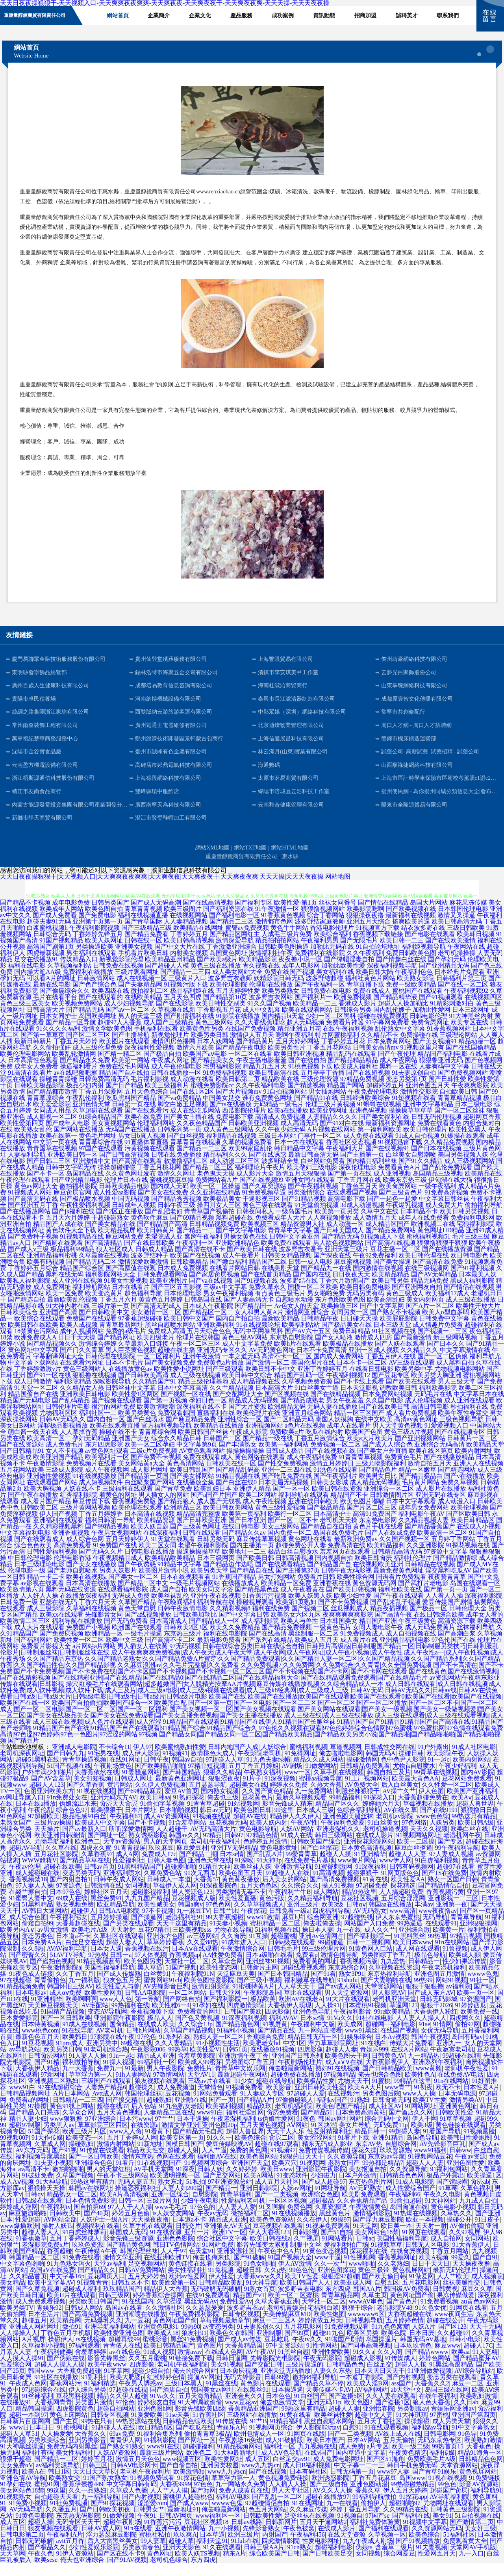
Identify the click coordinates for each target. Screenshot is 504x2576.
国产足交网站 (222, 2188)
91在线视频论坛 (258, 1337)
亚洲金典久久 (244, 2408)
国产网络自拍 (182, 2012)
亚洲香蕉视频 (71, 1545)
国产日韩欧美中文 (104, 1325)
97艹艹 (164, 2131)
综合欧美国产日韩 (274, 2566)
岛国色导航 (422, 2150)
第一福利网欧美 (380, 1142)
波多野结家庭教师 (320, 934)
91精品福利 (285, 2434)
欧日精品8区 (155, 2440)
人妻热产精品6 (105, 2100)
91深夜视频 (280, 1791)
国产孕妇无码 (447, 972)
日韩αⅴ (355, 1917)
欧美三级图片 (183, 921)
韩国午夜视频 (430, 2049)
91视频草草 (386, 2257)
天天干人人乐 (285, 2144)
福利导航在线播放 (77, 1633)
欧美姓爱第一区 (174, 2295)
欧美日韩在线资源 (337, 1501)
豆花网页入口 (106, 2289)
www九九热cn (260, 2478)
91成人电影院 (415, 2194)
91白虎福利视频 (437, 1873)
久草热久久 (456, 2226)
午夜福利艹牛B (290, 1904)
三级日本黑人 (184, 2396)
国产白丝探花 (319, 1860)
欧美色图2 (358, 2415)
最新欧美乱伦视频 (72, 1312)
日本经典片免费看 (459, 984)
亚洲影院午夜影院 (119, 2030)
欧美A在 (33, 2484)
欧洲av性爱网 (187, 2289)
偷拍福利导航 (483, 1218)
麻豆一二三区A (274, 2333)
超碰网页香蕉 (482, 1129)
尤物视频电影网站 (459, 1381)
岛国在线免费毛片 (338, 1545)
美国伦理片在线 (313, 1375)
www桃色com (40, 2043)
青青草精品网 (340, 2308)
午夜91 (146, 2528)
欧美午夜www (106, 2377)
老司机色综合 (169, 2572)
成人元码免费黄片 (430, 1640)
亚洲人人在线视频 (478, 1476)
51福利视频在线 (277, 1942)
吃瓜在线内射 (324, 1444)
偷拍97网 (467, 2037)
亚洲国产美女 (131, 1451)
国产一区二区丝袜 (459, 1123)
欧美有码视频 (46, 1274)
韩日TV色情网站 (176, 2257)
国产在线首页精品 (266, 1287)
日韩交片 (188, 2238)
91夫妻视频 (431, 2560)
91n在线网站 (452, 1955)
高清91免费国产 (375, 1526)
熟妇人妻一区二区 (218, 2049)
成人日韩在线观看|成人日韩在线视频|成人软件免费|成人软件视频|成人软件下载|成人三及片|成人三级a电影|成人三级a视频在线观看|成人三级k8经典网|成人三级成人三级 (250, 1699)
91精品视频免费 (22, 1999)
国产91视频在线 (256, 1293)
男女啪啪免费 (326, 1306)
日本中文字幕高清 (183, 1400)
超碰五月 (34, 2333)
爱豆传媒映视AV (229, 2156)
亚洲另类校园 (220, 2478)
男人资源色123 (192, 1904)
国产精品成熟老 (302, 1413)
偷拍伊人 (373, 2516)
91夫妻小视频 (228, 1936)
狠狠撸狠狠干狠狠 (442, 1255)
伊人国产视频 (58, 1526)
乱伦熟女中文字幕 (400, 1041)
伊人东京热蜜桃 (398, 1930)
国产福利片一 (313, 1010)
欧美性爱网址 (223, 2471)
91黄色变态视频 (325, 2264)
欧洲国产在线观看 (137, 1640)
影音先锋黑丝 (106, 2371)
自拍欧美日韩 (458, 1104)
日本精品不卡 (419, 1224)
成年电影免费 (71, 915)
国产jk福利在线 (73, 1224)
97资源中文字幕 (446, 1564)
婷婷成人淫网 (19, 2219)
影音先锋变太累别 (262, 2257)
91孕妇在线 (208, 2018)
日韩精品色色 (345, 2377)
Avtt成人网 (107, 2106)
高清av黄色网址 (416, 1432)
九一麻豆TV (193, 1923)
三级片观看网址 (137, 984)
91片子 (252, 1791)
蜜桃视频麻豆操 (172, 1192)
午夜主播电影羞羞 (261, 1073)
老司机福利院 (294, 2119)
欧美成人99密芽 (200, 2075)
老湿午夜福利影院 (203, 1558)
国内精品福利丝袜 (371, 1173)
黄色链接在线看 (191, 2276)
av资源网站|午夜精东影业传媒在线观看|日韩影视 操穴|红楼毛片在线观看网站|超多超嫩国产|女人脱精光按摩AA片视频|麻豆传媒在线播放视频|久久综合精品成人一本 (250, 1693)
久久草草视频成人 (259, 1917)
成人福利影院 (260, 1633)
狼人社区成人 (115, 1262)
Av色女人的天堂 (296, 1318)
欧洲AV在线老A (300, 2012)
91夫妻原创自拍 (414, 1085)
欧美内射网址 (474, 1463)
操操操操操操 (245, 1463)
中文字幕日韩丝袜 (444, 1211)
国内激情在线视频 (378, 1281)
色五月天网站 (267, 2522)
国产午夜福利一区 (320, 997)
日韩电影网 (439, 2446)
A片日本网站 (71, 2106)
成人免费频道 (176, 2100)
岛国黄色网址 (228, 966)
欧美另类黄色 (137, 1425)
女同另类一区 (350, 1325)
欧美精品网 (65, 2333)
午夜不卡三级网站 (122, 2188)
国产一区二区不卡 (293, 1533)
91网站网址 (420, 2119)
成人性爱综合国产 (410, 2201)
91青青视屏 (130, 1860)
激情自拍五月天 (430, 1476)
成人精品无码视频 (375, 1495)
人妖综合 (273, 1759)
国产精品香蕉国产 (430, 1539)
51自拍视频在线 (477, 2528)
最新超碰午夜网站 (242, 2087)
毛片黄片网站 (420, 1495)
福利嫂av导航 (430, 2440)
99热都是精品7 (382, 2175)
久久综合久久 (300, 1898)
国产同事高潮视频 (366, 2358)
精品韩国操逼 (34, 2421)
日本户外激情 (357, 2188)
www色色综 (432, 1829)
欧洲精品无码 (287, 1419)
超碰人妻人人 (125, 1955)
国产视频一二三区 (442, 1344)
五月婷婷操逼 (109, 1930)
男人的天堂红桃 (109, 2182)
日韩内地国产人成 (233, 1759)
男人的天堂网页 (165, 1854)
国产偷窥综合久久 (64, 1003)
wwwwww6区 (366, 2327)
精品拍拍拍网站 (277, 953)
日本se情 (232, 1867)
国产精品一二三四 (185, 984)
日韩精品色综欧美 (188, 2434)
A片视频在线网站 (331, 1142)
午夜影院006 (148, 2062)
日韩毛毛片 (283, 1961)
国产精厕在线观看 (58, 1255)
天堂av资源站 (122, 1854)
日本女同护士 (58, 1029)
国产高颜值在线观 (131, 1281)
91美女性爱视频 (126, 1293)
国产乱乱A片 (264, 1867)
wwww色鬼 (482, 1986)
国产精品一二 (195, 1243)
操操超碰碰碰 (116, 1180)
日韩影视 (305, 2245)
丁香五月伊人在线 (390, 1369)
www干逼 (328, 2270)
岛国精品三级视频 (438, 1186)
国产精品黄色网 (128, 2257)
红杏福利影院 (79, 1507)
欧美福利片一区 (107, 1470)
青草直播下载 (365, 997)
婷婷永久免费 (289, 1797)
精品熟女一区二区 (71, 2207)
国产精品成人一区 (214, 1633)
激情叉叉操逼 (456, 928)
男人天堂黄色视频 (397, 1438)
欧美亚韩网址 (329, 1123)
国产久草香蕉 (85, 1797)
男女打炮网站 (277, 1589)
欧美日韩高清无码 (457, 934)
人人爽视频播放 (329, 1230)
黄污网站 (119, 1797)
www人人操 (419, 2106)
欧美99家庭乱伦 (250, 1161)
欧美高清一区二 (49, 1451)
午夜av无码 (212, 2226)
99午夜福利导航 (457, 1860)
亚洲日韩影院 (259, 2201)
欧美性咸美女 (156, 1917)
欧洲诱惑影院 (330, 2490)
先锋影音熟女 (261, 2541)
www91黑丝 (361, 2043)
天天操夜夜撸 (150, 2232)
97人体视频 (150, 1967)
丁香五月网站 (450, 2264)
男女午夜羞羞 (345, 1413)
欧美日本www (412, 1955)
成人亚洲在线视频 (77, 1293)
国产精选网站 (457, 1482)
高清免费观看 (72, 1558)
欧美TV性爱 (429, 2112)
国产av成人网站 (340, 1999)
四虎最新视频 (46, 966)
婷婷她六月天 (381, 1816)
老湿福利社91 (184, 1930)
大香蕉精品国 (244, 2358)
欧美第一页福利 (244, 1526)
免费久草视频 (460, 1495)
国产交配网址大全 (238, 1407)
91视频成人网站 (30, 1205)
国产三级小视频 (259, 1993)
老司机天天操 (339, 1533)
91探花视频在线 (468, 1558)
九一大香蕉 (78, 2081)
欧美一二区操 (416, 1854)
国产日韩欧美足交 (327, 2566)
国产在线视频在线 (330, 1463)
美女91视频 (226, 2377)
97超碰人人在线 (287, 1885)
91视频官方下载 (378, 940)
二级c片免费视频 (153, 1463)
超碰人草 (181, 2553)
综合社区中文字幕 (222, 2251)
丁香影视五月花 (219, 1022)
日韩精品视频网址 (25, 2106)
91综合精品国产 (101, 1129)
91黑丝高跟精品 (451, 2377)
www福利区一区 (218, 2528)
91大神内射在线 (68, 1318)
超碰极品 (321, 2213)
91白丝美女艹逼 (317, 1400)
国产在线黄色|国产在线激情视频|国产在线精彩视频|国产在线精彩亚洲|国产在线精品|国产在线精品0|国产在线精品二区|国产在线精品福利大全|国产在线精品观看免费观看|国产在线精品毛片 (249, 1687)
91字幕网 (116, 2383)
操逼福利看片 (79, 1079)
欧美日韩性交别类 (220, 1016)
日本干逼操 (192, 2131)
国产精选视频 (306, 1098)
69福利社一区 (156, 2075)
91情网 (442, 2037)
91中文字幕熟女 (474, 2440)
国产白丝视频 (186, 1148)
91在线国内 (138, 2314)
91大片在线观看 (348, 2012)
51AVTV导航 (67, 1967)
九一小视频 (224, 2541)
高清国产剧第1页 (50, 959)
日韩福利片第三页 (461, 991)
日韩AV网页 (176, 2528)
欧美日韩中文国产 (189, 1331)
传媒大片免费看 (411, 2056)
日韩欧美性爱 (454, 2125)
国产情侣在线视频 (469, 1299)
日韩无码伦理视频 (436, 1129)
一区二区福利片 (159, 1369)
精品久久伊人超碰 (122, 2408)
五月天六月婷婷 (68, 1230)
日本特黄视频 (40, 2037)
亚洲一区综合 (170, 2207)
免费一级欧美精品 (411, 997)
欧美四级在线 (110, 1003)
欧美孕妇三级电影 (312, 1180)
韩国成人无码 (128, 2245)
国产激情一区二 (267, 1375)
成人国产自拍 (168, 1602)
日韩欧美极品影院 (39, 1098)
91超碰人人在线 (113, 2440)
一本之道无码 (241, 1369)
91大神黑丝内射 (471, 1029)
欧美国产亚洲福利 (472, 1804)
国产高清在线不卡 (200, 1262)
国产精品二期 (198, 1867)
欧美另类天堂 (209, 1583)
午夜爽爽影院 (470, 1098)
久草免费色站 (163, 1885)
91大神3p (269, 1873)
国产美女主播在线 (189, 1129)
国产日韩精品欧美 (387, 2081)
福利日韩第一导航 (110, 1533)
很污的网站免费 (113, 1419)
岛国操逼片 (381, 2352)
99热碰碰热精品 (413, 2497)
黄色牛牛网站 (289, 940)
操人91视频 (337, 1898)
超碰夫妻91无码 (49, 934)
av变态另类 (218, 2339)
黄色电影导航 (258, 1841)
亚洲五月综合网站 (307, 1425)
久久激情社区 (164, 2320)
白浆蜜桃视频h (47, 940)
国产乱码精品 (71, 1413)
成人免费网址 (52, 1299)
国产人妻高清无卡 (249, 1312)
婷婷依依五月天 (320, 2333)
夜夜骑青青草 (447, 1589)
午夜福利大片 (345, 1161)
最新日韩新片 (33, 1054)
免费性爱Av (236, 2314)
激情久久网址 (176, 1186)
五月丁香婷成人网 (132, 2150)
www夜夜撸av (438, 1923)
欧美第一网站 (131, 1073)
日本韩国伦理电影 (463, 921)
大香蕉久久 (90, 2446)
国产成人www (189, 2516)
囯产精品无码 (85, 1022)
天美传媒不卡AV (329, 2402)
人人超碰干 (171, 1841)
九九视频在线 (317, 2459)
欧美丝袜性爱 (333, 2427)
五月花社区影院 (56, 1867)
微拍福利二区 (150, 1003)
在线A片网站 (409, 2062)
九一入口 (471, 2566)
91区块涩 (323, 2138)
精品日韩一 (370, 2144)
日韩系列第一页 (180, 1142)
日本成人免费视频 (183, 1281)
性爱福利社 (128, 1873)
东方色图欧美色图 (340, 1312)
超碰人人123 (46, 1797)
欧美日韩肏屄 (373, 1570)
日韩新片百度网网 (25, 2434)
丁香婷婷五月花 (343, 1054)
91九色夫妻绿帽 (268, 1772)
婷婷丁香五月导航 (355, 2522)
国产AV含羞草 (51, 1791)
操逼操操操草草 (198, 1564)
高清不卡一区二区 (286, 1369)
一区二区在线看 (250, 1066)
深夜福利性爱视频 (149, 1060)
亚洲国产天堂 (250, 2175)
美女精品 (12, 2295)
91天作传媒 (47, 2150)
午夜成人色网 (28, 2396)
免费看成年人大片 (280, 1230)
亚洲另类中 (102, 2056)
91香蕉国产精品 (234, 1589)
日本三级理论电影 (39, 1577)
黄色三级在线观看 (268, 1218)
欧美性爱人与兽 (118, 1999)
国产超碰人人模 (167, 978)
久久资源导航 (346, 2169)
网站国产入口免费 (369, 1936)
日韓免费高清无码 (104, 1092)
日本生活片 (43, 2327)
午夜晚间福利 (176, 1615)
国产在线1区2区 (192, 1104)
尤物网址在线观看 (448, 2516)
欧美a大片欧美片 (369, 1451)
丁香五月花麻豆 (374, 2490)
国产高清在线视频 (390, 1255)
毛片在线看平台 (55, 1010)
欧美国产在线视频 (195, 1268)
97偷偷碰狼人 (294, 2112)
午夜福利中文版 (313, 2037)
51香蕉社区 (208, 2427)
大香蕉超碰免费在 (423, 1810)
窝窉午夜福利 (203, 1249)
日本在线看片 (131, 1299)
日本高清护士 (332, 1526)
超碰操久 (141, 2100)
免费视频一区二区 (335, 1457)
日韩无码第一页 (352, 2484)
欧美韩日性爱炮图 (466, 2150)
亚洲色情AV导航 (23, 2490)
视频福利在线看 (98, 2238)
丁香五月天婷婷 (76, 1054)
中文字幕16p (67, 2289)
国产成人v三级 (28, 1262)
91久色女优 (431, 2320)
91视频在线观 (211, 1829)
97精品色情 (262, 1848)
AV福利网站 (371, 2402)
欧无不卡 (448, 2100)
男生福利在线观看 (91, 966)
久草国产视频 (75, 2188)
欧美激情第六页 (22, 1602)
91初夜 (423, 2100)
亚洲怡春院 (378, 2421)
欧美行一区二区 (290, 1526)
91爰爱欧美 (147, 2427)
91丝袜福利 (37, 2408)
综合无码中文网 (387, 2131)
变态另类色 (37, 1948)
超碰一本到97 (28, 2427)
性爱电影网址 (321, 2553)
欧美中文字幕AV (51, 2295)
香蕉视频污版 (359, 1974)
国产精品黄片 (255, 1054)
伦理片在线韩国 (198, 1350)
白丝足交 (379, 2377)
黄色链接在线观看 (460, 2138)
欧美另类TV (16, 2320)
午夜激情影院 (46, 1476)
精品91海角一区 (480, 2465)
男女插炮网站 (327, 1104)
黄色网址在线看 (310, 1552)
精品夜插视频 (389, 1621)
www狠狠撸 (66, 2131)
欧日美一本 (396, 2238)
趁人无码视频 (305, 1035)
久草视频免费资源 (307, 1394)
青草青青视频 (143, 921)
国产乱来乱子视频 (395, 1615)
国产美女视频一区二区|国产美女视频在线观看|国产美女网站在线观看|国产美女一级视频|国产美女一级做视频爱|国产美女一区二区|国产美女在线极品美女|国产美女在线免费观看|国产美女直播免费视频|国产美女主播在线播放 (251, 1725)
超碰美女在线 (248, 1797)
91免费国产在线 (115, 1558)
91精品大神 (214, 1879)
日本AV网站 (363, 2453)
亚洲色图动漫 (369, 2497)
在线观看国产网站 (52, 1495)
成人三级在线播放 (471, 1312)
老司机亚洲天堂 (394, 2012)
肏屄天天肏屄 (118, 1816)
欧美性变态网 (218, 1980)
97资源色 (68, 1898)
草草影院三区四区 (103, 2138)
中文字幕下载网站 (33, 1375)
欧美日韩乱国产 (192, 1482)
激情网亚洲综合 (307, 1325)
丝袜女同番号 (337, 915)
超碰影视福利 (150, 1904)
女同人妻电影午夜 (378, 1640)
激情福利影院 (372, 2226)
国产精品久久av (244, 1545)
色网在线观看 (175, 2169)
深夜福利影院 (483, 1608)
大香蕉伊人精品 (37, 2081)
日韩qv (34, 2207)
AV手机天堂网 (153, 2182)
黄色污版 (271, 1911)
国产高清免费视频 (334, 1892)
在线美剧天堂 (280, 1281)
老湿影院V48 (394, 2320)
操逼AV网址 (204, 2390)
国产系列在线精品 (268, 1652)
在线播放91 (16, 2415)
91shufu (347, 1993)
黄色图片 (209, 2358)
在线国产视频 (399, 2043)
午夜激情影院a (61, 1980)
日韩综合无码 (52, 947)
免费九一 (109, 2081)
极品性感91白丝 (84, 1829)
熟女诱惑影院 (147, 1848)
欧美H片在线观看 (71, 2308)
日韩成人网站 (83, 2320)
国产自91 (485, 2270)
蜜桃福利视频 (308, 1759)
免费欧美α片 (286, 1444)
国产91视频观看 (441, 1010)
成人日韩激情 (33, 1394)
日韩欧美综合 (19, 1325)
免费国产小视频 (88, 1640)
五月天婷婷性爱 (238, 1003)
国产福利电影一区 (234, 928)
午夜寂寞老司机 (452, 2062)
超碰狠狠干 (362, 1885)
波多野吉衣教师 (230, 991)
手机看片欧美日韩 (143, 966)
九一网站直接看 (320, 2043)
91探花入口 (379, 1810)
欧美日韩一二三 (402, 953)
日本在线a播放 (35, 1816)
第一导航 (147, 2012)
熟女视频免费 (75, 1917)
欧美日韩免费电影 (365, 1299)
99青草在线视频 (436, 1785)
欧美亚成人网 (352, 2295)
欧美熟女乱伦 (33, 1142)
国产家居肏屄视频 (214, 1287)
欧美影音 (278, 2100)
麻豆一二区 (468, 2396)
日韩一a (121, 1967)
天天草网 (12, 2566)
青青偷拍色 (50, 1993)
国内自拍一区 (106, 1432)
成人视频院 (487, 2289)
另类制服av (412, 2421)
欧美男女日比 (378, 1489)
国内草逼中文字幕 (360, 2465)
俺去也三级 (223, 1810)
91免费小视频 (28, 2516)
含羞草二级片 (394, 2560)
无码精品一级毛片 (278, 1117)
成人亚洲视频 (392, 1186)
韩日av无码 (215, 1822)
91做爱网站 (321, 1778)
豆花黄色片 (257, 1810)
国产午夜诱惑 (137, 1577)
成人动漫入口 (457, 1514)
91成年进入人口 (243, 1955)
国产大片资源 (247, 1419)
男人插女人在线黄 (142, 1659)
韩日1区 (59, 2484)
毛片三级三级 (471, 1249)
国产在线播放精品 (449, 1470)
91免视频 (220, 2282)
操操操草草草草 (411, 1123)
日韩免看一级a (289, 1923)
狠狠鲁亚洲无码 (441, 1073)
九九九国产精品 (147, 1911)
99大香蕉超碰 (225, 1930)
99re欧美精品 (392, 2024)
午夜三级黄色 (417, 1633)
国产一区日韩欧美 (66, 2030)
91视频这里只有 (422, 1060)
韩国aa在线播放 (390, 1917)
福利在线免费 (271, 1621)
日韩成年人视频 (134, 1218)
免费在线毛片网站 (124, 1079)
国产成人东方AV (431, 2005)
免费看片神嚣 (345, 1035)
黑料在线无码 (64, 1287)
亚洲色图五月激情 (439, 1986)
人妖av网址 (296, 2201)
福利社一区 (279, 2459)
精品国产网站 (346, 1098)
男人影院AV (388, 2005)
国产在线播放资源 (447, 1262)
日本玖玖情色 (413, 2358)
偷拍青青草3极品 (207, 2446)
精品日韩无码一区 (312, 2049)
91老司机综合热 (106, 2062)
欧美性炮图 (329, 2327)
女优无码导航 (440, 2043)
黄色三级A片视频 (408, 1444)
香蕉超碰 (59, 2264)
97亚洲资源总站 (230, 2194)
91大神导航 (52, 2194)
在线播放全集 (195, 1495)
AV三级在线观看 (412, 1375)
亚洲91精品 (388, 2150)
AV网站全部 (60, 2232)
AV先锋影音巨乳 (166, 1999)
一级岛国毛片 (294, 1224)
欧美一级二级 (410, 2459)
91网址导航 (330, 2201)
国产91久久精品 (420, 1173)
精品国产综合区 (82, 1281)
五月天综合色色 (209, 1344)
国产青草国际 (143, 934)
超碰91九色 (328, 2345)
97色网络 (414, 1835)
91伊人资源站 (75, 2566)
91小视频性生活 (218, 2056)
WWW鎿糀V (39, 1873)
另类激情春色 (141, 2560)
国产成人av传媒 (239, 2352)
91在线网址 (308, 2516)
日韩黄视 (445, 2301)
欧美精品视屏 (116, 1243)
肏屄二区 (281, 2150)
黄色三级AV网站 (245, 1350)
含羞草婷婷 (90, 2364)
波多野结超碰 (324, 991)
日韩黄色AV (388, 2068)
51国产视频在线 (69, 1778)
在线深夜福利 (162, 1545)
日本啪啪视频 (178, 1822)
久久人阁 (389, 2364)
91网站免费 (217, 2257)
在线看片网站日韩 (234, 1281)
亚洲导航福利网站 (109, 2339)
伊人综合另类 (87, 2402)
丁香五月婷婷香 (101, 1526)
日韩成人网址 (133, 1791)
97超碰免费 (371, 1898)
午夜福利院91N (193, 1986)
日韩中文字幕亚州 (294, 1249)
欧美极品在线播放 (348, 1356)
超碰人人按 (410, 2377)
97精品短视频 (207, 1778)
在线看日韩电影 (371, 1381)
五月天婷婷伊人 (128, 1552)
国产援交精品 (125, 2112)
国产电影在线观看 (430, 947)
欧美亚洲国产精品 (58, 1470)
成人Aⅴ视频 (16, 2194)
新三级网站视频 (455, 1350)
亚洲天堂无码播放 (285, 2383)
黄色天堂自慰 (137, 1621)
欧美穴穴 (284, 2175)
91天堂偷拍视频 (317, 1218)
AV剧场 (292, 1778)
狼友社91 (194, 2345)
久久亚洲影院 (425, 1558)
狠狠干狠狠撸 (424, 1999)
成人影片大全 (255, 1186)
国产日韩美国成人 (338, 1243)
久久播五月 (61, 2522)
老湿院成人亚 (164, 1249)
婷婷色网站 (434, 2371)
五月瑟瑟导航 (207, 1797)
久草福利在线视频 (91, 1621)
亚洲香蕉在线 (332, 1596)
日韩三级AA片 (264, 2560)
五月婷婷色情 (405, 2333)
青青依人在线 (122, 2358)
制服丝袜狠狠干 (357, 1804)
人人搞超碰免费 (401, 1904)
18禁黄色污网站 (36, 1344)
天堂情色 (210, 2100)
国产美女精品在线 (110, 1236)
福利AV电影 (232, 2509)
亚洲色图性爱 (465, 2175)
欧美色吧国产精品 (340, 2119)
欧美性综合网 (355, 1589)
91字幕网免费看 (387, 1035)
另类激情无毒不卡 (240, 1904)
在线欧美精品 (143, 1010)
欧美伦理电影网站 (25, 1066)
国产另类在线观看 (128, 1936)
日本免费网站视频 (387, 1407)
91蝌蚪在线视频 (379, 1117)
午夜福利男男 (320, 953)
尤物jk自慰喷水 (414, 1778)
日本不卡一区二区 (362, 1375)
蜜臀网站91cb (162, 1993)
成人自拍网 (446, 2251)
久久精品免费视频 (449, 1155)
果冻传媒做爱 (455, 2308)
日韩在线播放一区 (176, 1085)
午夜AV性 (304, 1835)
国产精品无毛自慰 (198, 2144)
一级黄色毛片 (332, 1640)
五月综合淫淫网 (403, 1911)
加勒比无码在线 (332, 959)
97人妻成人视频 (451, 1867)
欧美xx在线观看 (61, 1627)
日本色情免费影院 (90, 2213)
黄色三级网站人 (85, 1381)
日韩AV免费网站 (142, 2282)
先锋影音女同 (104, 1627)
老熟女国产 (16, 1835)
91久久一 (219, 2150)
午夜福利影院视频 (94, 940)
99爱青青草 (301, 1867)
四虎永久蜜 (95, 1860)
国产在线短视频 (368, 1085)
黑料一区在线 (398, 1079)
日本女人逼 (106, 1961)
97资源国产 (476, 2012)
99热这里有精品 (303, 2421)
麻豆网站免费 (124, 1249)
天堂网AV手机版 (473, 2560)
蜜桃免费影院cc (212, 1098)
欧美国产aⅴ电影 (205, 1066)
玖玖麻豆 (161, 1860)
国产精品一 (221, 2201)
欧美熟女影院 (416, 991)
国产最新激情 (413, 1350)
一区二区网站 (187, 2005)
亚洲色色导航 (311, 2024)
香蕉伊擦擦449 (82, 2497)
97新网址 (53, 2087)
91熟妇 (359, 2112)
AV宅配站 (94, 2018)
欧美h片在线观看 (297, 1356)
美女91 (442, 2528)
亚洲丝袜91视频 (268, 1974)
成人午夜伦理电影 (176, 1079)
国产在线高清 (268, 1646)
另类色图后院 (381, 2106)
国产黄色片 (402, 2314)
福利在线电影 (27, 978)
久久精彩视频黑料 (58, 1539)
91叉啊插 (271, 2219)
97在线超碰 (16, 1993)
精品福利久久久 (225, 1167)
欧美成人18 (163, 2345)
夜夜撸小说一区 (300, 972)
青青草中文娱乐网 (240, 2081)
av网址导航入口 (22, 1810)
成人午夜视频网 (107, 1482)
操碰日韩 (411, 1766)
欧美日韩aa (154, 1810)
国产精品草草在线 (84, 1873)
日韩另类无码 (216, 1552)
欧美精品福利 (386, 1558)
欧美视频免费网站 (77, 1016)
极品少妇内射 (85, 1098)
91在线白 (373, 2056)
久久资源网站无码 (436, 2541)
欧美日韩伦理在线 (423, 1268)
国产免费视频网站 (462, 1085)
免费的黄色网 (248, 2163)
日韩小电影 (464, 2352)
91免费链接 (484, 2490)
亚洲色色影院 (175, 2251)
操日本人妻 (318, 1942)
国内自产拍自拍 (238, 1331)
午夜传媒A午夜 (96, 2264)
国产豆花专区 (391, 1388)
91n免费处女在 (66, 1810)
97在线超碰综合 (60, 2100)
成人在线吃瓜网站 (195, 1123)
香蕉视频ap (184, 1967)
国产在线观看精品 (280, 1577)
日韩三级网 (114, 2308)
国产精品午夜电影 (241, 1060)
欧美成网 (350, 2037)
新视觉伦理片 (170, 1047)
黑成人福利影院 (472, 1293)
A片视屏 (33, 2352)
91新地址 (150, 2156)
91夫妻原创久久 (259, 2339)
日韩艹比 (225, 1923)
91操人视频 (119, 2075)
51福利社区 (459, 2547)
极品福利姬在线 (192, 1003)
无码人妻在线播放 (332, 1419)
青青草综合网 (157, 1444)
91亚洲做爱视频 (430, 2383)
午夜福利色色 (414, 984)
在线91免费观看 (208, 2308)
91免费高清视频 (446, 1205)
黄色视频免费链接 (283, 2490)
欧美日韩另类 (390, 1293)
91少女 (243, 2093)
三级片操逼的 (304, 2377)
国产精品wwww (426, 2364)
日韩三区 (94, 2478)
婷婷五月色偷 (131, 2226)
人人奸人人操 (39, 1608)
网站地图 (337, 889)
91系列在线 (175, 2049)
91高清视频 (328, 1885)
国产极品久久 (47, 2560)
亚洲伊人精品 (252, 1501)
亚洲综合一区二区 (389, 1501)
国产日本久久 (446, 1356)
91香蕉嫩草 (31, 2251)
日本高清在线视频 (149, 1526)
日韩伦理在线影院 (110, 1369)
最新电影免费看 (219, 1652)
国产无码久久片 (101, 1564)
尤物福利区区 (58, 1425)
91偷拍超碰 (406, 2213)
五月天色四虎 (183, 1010)
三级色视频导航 (461, 1432)
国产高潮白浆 (457, 1646)
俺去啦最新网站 (291, 2081)
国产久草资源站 (264, 1199)
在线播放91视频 (272, 2062)
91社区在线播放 (56, 2390)
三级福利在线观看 (127, 1501)
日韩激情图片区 (392, 1507)
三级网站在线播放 (252, 2427)
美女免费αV (16, 2478)
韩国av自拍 (187, 1772)
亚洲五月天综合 (368, 934)
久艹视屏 (306, 2251)
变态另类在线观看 (452, 2390)
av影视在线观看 (42, 1596)
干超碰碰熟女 (110, 1230)
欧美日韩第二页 (238, 1092)
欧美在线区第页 (431, 1463)
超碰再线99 (124, 2352)
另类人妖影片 (118, 1583)
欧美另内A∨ (17, 1942)
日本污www (135, 2131)
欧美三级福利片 (167, 1098)
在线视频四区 (483, 1010)
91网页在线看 (468, 2320)
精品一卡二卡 (46, 1589)
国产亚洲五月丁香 (33, 1218)
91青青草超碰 (206, 1816)
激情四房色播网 (173, 1054)
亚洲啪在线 (190, 2112)
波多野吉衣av (245, 2320)
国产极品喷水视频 (85, 1211)
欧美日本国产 (325, 2453)
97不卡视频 (158, 1923)
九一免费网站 (314, 1804)
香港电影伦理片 (332, 940)
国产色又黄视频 (197, 2030)
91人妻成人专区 (262, 2106)
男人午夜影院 (165, 2081)
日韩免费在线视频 (118, 978)
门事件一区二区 (320, 1148)
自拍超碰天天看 (56, 2509)
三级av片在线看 (210, 2093)
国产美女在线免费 (163, 1205)
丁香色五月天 (359, 1199)
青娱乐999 (374, 2062)
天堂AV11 (200, 2087)
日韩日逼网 (231, 2371)
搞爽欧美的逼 (411, 934)
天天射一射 (431, 2238)
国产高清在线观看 (137, 1173)
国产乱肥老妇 (164, 1224)
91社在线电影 (374, 2030)
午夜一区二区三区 (195, 1356)
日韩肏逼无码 (391, 2112)
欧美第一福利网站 (283, 1457)
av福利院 (458, 1999)
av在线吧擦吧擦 (75, 1085)
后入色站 (143, 2119)
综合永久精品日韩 (176, 1451)
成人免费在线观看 (368, 1148)
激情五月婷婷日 (332, 1476)
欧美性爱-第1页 (295, 915)
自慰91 (352, 2440)
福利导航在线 (216, 1615)
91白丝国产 (310, 2408)
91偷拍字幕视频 (162, 1816)
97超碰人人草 (224, 1772)
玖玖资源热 (395, 2163)
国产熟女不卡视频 (395, 1325)
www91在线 (163, 2459)
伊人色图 (431, 1804)
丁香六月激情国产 (344, 1293)
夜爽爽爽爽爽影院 (347, 1627)
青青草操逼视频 (84, 1772)
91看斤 (125, 2175)
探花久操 (364, 2163)
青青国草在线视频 (52, 1161)
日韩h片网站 (143, 2043)
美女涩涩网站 (316, 2150)
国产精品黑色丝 (257, 1602)
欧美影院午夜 (445, 1766)
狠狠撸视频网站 (323, 921)
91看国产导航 (442, 2144)
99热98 (190, 2339)
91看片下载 (353, 2150)
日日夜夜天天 (351, 1287)
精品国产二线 (268, 1274)
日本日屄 (421, 2345)
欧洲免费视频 (353, 1010)
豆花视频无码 (228, 1835)
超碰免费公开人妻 (301, 1558)
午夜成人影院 (249, 1444)
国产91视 (64, 2163)
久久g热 (275, 2282)
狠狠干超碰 (16, 2471)
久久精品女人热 (82, 1400)
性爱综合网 (16, 2377)
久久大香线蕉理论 (260, 1035)
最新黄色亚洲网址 (180, 1791)
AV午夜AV (260, 2364)
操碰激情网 (362, 1772)
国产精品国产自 (329, 1577)
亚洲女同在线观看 (310, 1192)
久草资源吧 (330, 2219)
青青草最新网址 (121, 1337)
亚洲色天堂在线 (210, 1873)
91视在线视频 (96, 1804)
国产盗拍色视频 (52, 1974)
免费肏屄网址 (430, 1035)
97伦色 (146, 2049)
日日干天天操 (77, 1350)
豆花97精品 (154, 1942)
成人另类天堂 (451, 2434)
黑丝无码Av (200, 2314)
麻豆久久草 (477, 2301)
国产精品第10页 (225, 1010)
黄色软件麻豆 (150, 1230)
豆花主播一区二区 (395, 1262)
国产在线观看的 (101, 1010)
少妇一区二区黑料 (331, 1029)
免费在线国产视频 (289, 984)
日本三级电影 (474, 1117)
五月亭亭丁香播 (322, 1085)
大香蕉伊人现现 (289, 2018)
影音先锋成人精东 (287, 1816)
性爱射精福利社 (329, 2144)
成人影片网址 (150, 1482)
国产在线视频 (268, 2484)
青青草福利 (236, 2207)
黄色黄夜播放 (240, 1892)
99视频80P (14, 2150)
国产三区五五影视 (176, 1299)
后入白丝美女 (400, 1797)
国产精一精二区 (120, 1066)
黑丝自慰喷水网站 (170, 1337)
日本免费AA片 (42, 1955)
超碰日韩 (248, 2282)
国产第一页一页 (446, 1602)
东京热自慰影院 (291, 1350)
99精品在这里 (412, 2093)
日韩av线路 (246, 2534)
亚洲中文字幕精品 (428, 1117)
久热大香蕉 (326, 1797)
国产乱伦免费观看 (447, 1180)
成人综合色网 (85, 1552)
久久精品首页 (28, 2289)
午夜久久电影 (442, 2207)
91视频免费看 (244, 2100)
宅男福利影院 (222, 1079)
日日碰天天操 (359, 1331)
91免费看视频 (439, 2314)
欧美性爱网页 (103, 2005)
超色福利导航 (143, 1306)
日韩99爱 (276, 2390)
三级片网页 (162, 2213)
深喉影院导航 (112, 1394)
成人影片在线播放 (441, 1501)
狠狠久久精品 (222, 1785)
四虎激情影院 (246, 2018)
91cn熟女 (299, 2560)
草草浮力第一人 (91, 2087)
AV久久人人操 (332, 2503)
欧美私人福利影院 (25, 1293)
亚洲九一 (448, 2056)
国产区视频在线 (287, 1407)
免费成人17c (159, 1867)
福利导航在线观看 (303, 1507)
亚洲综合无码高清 (439, 1457)
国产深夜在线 (332, 1268)
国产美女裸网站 (192, 1489)
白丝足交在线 (84, 1955)
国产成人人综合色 (387, 1457)
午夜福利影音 (352, 2024)
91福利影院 (159, 2453)
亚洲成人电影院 (74, 1759)
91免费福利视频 (225, 1085)
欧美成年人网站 (61, 921)
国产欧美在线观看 (411, 1394)
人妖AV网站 (296, 1841)
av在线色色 (125, 2364)
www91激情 (262, 1930)
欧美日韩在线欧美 (33, 1337)
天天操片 (46, 1841)
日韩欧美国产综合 (316, 1854)
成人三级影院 (46, 1621)
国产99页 (296, 2345)
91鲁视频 (455, 1961)
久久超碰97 (453, 2345)
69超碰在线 (136, 2056)
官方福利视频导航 (166, 1438)
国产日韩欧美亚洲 (201, 1533)
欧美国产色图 (364, 1444)
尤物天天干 (353, 2093)
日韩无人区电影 (427, 2257)
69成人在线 (71, 1911)
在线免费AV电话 (460, 2087)
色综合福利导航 (359, 1822)
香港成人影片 (357, 1016)
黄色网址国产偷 (412, 2308)
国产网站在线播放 (79, 1142)
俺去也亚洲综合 (82, 2572)
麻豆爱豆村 (192, 1860)
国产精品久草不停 (318, 2396)
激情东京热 (138, 2169)
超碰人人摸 (335, 1867)
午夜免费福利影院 (194, 2327)
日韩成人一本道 (169, 1892)
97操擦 (37, 2119)
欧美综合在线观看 (39, 1331)
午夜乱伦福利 (85, 1110)
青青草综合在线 (101, 1155)
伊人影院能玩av (318, 2440)
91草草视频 (455, 2131)
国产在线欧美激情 (450, 953)
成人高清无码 (299, 1136)
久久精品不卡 (379, 1047)
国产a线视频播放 (147, 1627)
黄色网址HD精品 (440, 1243)
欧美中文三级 (124, 1652)
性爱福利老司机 (243, 2213)
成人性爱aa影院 (114, 1205)
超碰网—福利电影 (390, 2037)
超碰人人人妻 (407, 1867)
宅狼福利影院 (476, 1236)
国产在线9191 (439, 1822)
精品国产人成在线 (58, 1236)
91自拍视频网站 (285, 1104)
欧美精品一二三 (315, 1016)
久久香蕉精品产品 (362, 2213)
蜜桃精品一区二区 (275, 1936)
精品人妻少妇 (28, 2131)
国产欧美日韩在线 (252, 1262)
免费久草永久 (267, 1299)
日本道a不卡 (73, 1948)
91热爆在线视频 (416, 2226)
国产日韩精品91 (22, 1463)
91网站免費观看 (215, 2106)
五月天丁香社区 (380, 2434)
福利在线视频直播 (143, 928)
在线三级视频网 (427, 1281)
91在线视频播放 (94, 1489)
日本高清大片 (274, 1400)
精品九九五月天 (265, 1079)
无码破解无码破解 (216, 2301)
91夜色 (305, 2131)
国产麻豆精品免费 (191, 1432)
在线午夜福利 (438, 2408)
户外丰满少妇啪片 (47, 1785)
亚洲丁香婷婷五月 (322, 1381)
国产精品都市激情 (52, 1104)
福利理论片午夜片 (260, 1180)
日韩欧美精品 (189, 1274)
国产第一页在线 (350, 1186)
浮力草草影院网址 (333, 2056)
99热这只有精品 (474, 1829)
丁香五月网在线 (359, 1192)
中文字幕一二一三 (359, 2478)
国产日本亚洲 (247, 1533)
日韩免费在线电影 (326, 1003)
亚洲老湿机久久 (338, 1841)
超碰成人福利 (81, 2301)
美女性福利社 (187, 2282)
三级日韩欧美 (466, 940)
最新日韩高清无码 (313, 1167)
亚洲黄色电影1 (157, 2339)
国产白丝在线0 (236, 1495)
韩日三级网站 (334, 1848)
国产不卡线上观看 (359, 1394)
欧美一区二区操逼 (215, 1199)
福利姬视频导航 (424, 959)
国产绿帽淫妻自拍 (349, 972)
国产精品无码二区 (91, 1274)
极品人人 (159, 2030)
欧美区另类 (362, 2345)
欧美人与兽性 (299, 1633)
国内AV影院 (477, 1785)
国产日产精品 (124, 1098)
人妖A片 (423, 2339)
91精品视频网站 (239, 2459)
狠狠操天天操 (46, 2201)
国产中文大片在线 (179, 959)
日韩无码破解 (34, 2553)
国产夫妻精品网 (140, 997)
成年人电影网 (301, 978)
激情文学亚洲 (180, 2138)
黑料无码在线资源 (71, 1602)
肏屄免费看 (282, 2125)
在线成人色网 (224, 2364)
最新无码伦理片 (455, 2282)
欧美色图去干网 (347, 2068)
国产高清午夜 (393, 1627)
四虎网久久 (465, 2030)
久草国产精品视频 (188, 2043)
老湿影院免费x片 (45, 2257)
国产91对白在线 (342, 1136)
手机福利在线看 (156, 1041)
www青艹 (398, 2100)
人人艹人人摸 (169, 2503)
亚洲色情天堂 (91, 1117)
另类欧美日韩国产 (94, 2314)
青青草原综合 (46, 1110)
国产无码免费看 (126, 1633)
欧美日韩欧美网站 (228, 1520)
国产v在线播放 (464, 1489)
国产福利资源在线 (228, 921)
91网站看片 (337, 2251)
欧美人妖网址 (104, 953)
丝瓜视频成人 (350, 1621)
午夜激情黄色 (368, 2219)
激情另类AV (466, 2112)
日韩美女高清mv (375, 1060)
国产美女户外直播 (382, 1463)
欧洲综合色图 (320, 2207)
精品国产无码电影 (25, 1413)
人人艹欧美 (453, 2289)
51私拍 (195, 2194)
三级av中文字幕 (225, 1299)
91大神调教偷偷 (200, 2415)
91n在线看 (138, 2541)
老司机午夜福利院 (182, 2377)
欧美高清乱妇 (386, 1312)
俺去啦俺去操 (322, 1936)
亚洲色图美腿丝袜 (348, 1829)
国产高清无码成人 (156, 1318)
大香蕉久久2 (432, 2396)
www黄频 (428, 2081)
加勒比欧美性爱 (343, 978)
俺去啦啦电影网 (341, 1766)
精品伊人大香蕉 (166, 2301)
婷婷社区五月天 (106, 1904)
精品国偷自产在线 (33, 1407)
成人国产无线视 (219, 1514)
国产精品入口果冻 (34, 2125)
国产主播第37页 (298, 1583)
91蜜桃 (381, 2093)
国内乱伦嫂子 (392, 1022)
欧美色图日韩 (253, 1822)
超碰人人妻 (341, 2062)
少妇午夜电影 (200, 2213)
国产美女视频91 (435, 1054)
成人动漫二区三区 (234, 1173)
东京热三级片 (183, 1646)
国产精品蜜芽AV (476, 2371)
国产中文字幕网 (382, 1318)
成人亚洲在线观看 (469, 1413)
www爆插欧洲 (19, 2238)
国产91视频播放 (418, 2553)
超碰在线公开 (445, 2333)
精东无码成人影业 (327, 2156)
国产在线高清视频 (208, 915)
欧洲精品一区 (104, 1646)
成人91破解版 (284, 2453)
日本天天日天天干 (379, 2383)
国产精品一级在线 (268, 1451)
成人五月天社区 (277, 2194)
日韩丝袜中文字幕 (131, 1400)
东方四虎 (337, 2301)
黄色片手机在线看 (378, 1539)
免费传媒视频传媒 (323, 2163)
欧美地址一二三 (244, 1564)
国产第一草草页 (42, 1047)
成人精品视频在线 (255, 1394)
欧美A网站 (259, 2188)
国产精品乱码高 (238, 1482)
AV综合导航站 (474, 2383)
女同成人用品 (52, 1123)
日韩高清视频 (294, 1570)
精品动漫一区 (477, 1054)
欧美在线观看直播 (114, 1438)
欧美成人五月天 (317, 1652)
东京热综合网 (347, 1980)
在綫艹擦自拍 (28, 1904)
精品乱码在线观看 (351, 1066)
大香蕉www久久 (259, 2289)
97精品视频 (465, 1948)
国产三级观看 (225, 1381)
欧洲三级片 (243, 2547)
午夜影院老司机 (259, 1766)
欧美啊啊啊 (81, 2012)
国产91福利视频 (472, 1281)
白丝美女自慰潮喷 (411, 1167)
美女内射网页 (425, 1312)
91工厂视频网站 (367, 1791)
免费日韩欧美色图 (411, 966)
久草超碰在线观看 (97, 1123)
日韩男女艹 (149, 2522)
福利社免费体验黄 (375, 2534)
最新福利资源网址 (390, 1136)
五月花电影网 (421, 2295)
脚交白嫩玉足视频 (183, 1117)
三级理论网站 (458, 1047)
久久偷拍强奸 (52, 1060)
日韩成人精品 (154, 1262)
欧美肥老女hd (261, 2056)
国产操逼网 (147, 1930)
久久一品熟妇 (87, 2503)
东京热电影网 (378, 1533)
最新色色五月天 (37, 2049)
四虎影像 (277, 2024)
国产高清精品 (103, 1255)
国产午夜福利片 (335, 1489)
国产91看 (323, 1986)
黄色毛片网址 (98, 1148)
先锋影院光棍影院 (275, 2371)
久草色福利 (476, 2201)
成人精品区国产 (387, 1236)
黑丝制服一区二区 (313, 1646)
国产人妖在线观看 (400, 1356)
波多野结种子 (150, 1268)
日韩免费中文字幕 (444, 1331)
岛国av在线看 (124, 2320)
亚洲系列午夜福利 (437, 2075)
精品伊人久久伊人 (295, 1829)
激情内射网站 (116, 2156)
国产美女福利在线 (384, 1129)
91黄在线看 (295, 2427)
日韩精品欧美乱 (221, 2295)
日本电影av (30, 2005)
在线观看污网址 (82, 1375)
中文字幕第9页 (196, 1457)
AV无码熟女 (370, 1923)
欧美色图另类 (143, 1974)
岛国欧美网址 (98, 1029)
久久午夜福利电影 (260, 1098)
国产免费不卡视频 (156, 1470)
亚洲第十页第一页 (97, 934)
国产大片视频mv (238, 1104)
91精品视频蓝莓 (99, 1974)
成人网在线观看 (418, 1961)
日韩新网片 (281, 2534)
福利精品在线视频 (231, 1148)
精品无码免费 (429, 1293)
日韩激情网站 (96, 991)
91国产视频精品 (61, 953)
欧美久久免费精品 (234, 1640)
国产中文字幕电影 (241, 1243)
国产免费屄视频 (61, 1646)
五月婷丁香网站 (453, 1552)
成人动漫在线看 (192, 1092)
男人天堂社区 (290, 2503)
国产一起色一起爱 (392, 1211)
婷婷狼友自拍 (156, 2415)
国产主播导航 (131, 1047)
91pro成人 (69, 2056)
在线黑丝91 (253, 2402)
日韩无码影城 (439, 2012)
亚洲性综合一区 (240, 1432)
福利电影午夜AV (421, 1526)
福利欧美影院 (438, 1400)
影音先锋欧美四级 (200, 2421)
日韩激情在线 (103, 1898)
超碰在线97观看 (277, 2156)
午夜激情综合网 (242, 1961)
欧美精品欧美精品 (170, 1570)
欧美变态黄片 (104, 1306)
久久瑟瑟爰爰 (205, 2320)
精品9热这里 (359, 1904)
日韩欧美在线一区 (231, 1476)
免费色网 (299, 2219)
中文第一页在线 (55, 1155)
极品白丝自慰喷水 (293, 1564)
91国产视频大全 (290, 2270)
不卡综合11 (114, 1759)
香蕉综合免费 (265, 2049)
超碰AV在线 (250, 1829)
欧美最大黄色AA (415, 1791)
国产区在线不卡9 (120, 2566)
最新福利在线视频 (410, 928)
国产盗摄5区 (345, 2408)
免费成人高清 (166, 1344)
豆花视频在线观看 (278, 2238)
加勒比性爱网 (431, 1022)
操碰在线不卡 (118, 1444)
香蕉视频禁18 (28, 1892)
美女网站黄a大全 (141, 1476)
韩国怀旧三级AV (70, 1999)
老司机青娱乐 (286, 2320)
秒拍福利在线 (469, 1419)
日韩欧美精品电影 (124, 1199)
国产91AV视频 (127, 2572)
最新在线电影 (52, 997)
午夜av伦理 (24, 1879)
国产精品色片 (378, 1482)
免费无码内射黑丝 (72, 2459)
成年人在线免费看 (423, 1230)
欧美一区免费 (64, 1306)
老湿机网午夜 (462, 1848)
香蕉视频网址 (397, 2270)
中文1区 (294, 2056)
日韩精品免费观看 (365, 1778)
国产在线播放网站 (25, 1224)
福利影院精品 (72, 1394)
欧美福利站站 (301, 1337)
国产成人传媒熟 (119, 1986)
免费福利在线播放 (88, 984)
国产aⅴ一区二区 (128, 1022)
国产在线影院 (175, 1016)
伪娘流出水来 (78, 1816)
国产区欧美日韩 (468, 1526)
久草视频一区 (387, 2547)
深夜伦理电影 (357, 1180)
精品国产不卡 (349, 1507)
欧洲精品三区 (183, 1520)
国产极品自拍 (162, 1066)
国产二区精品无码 (288, 1432)
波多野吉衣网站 (271, 1010)
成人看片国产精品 (45, 1514)
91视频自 (350, 2528)
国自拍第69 (89, 2219)
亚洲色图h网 (154, 2421)
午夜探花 (253, 1923)
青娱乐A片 (231, 2440)
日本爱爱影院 (19, 2030)
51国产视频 (181, 1980)
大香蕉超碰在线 (78, 1936)
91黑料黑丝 (409, 1948)
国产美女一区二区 (133, 1589)
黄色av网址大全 (36, 1199)
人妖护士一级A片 (104, 2232)
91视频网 (312, 2175)
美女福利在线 (335, 984)
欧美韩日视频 (476, 947)
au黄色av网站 (479, 2314)
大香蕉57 (206, 1892)
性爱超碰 (28, 2232)
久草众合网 (227, 1974)
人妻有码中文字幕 (444, 1079)
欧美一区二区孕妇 (149, 1457)
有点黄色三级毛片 (280, 1306)
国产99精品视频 (107, 1539)
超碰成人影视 (363, 2371)
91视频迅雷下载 (400, 1155)
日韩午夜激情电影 (183, 1621)
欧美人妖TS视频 (197, 2566)
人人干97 (173, 2264)
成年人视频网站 (82, 1344)
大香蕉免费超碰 (79, 2383)
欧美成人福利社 (356, 1079)
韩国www (41, 2383)
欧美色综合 (250, 2150)
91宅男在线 (103, 1766)
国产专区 (450, 1854)
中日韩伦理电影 (30, 1570)
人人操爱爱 (56, 2446)
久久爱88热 (203, 1955)
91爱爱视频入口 (446, 1438)
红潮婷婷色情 (166, 2390)
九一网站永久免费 (240, 2497)
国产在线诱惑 (268, 1167)
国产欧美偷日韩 (384, 2289)
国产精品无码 (340, 1249)
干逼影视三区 (261, 1211)
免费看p (307, 1967)
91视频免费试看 (152, 2490)
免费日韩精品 (351, 1344)
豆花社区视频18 (206, 2534)
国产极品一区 (428, 1621)
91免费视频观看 (346, 2339)
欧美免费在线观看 (286, 1255)
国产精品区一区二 (208, 1325)
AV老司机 (109, 2043)
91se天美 (177, 2427)
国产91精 (46, 2075)
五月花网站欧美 (22, 1482)
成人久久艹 (380, 1942)
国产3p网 (203, 2503)
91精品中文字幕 (180, 1577)
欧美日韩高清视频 (189, 953)
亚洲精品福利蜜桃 (52, 1268)
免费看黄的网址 (315, 1974)
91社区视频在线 (394, 1344)
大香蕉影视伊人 (387, 2075)
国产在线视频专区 (460, 1444)
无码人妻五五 (136, 2194)
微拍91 (71, 2339)
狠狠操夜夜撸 (365, 928)
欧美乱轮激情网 (74, 1066)
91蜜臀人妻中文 (31, 1911)
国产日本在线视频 (436, 1161)
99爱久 (460, 2270)
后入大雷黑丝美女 (112, 2553)
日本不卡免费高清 (321, 1362)
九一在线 (348, 1942)
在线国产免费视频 (250, 1041)
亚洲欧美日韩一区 (72, 1167)
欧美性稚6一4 (171, 2018)
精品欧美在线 (280, 1092)
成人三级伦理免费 (97, 1060)
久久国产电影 (384, 1413)
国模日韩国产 (184, 2156)
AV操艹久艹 (399, 1804)
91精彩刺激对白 (452, 1016)
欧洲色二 (87, 1854)
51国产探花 (43, 2144)
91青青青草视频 (361, 1470)
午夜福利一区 (195, 1255)
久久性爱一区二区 (447, 1797)
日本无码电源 (457, 2106)
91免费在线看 (81, 2270)
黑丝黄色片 (334, 2226)
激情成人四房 (373, 1350)
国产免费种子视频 (33, 1249)
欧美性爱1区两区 (135, 1407)
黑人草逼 (150, 1980)
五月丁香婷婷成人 (75, 2251)
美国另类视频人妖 (463, 1167)
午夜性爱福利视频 (85, 1218)
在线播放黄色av (130, 1381)
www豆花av (241, 2415)
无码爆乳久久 (103, 2333)
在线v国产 (318, 2465)
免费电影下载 (235, 1129)
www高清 (402, 1923)
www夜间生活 (453, 2327)
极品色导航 (430, 1967)
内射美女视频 (189, 966)
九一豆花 (137, 2333)
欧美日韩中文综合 (247, 1388)
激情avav (190, 2364)
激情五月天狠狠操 (301, 1186)
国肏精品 (122, 2037)
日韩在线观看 (201, 1545)
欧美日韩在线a (270, 2251)
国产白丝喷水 (145, 1432)
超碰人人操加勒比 (403, 1016)
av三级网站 (202, 1948)
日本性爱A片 (481, 2100)
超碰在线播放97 (327, 2509)
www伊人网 (396, 1873)
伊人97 (142, 1759)
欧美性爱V (205, 2062)
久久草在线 (61, 1860)
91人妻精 (485, 2364)
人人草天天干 (296, 1999)
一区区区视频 (287, 2213)
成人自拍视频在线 (411, 1646)
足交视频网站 (147, 2276)
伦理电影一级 (27, 1583)
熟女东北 (170, 2194)
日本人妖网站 (216, 1054)
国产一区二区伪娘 (442, 1369)
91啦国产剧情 (344, 2352)
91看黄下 (157, 2144)
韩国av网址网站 (340, 2131)
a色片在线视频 (305, 1438)
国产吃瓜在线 (195, 2440)
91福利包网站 (449, 2182)
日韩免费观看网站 (162, 1287)
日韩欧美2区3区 (186, 1640)
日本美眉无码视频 (283, 1495)
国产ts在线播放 (230, 1117)
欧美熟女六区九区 (296, 1627)
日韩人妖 (210, 2182)
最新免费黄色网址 (398, 1583)
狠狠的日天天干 (302, 2169)
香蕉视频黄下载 (152, 2024)
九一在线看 (342, 2516)
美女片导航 (355, 2138)
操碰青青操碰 (58, 1092)
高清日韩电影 (430, 1419)
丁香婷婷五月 (189, 947)
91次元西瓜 (200, 1885)
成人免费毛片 (64, 1457)
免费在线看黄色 (439, 1136)
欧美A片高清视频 (124, 2207)
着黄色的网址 (118, 1507)
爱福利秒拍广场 (346, 2257)
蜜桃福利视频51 (428, 1249)
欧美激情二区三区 (25, 1633)
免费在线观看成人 (208, 1470)
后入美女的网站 (284, 1892)
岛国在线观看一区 (475, 1596)
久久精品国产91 (154, 1394)
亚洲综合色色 (94, 2175)
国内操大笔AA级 (37, 984)
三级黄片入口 (187, 991)
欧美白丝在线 (469, 1841)
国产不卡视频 (147, 1835)
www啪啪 (361, 2276)
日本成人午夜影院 (208, 1318)
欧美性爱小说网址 (179, 1381)
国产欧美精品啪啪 (160, 1778)
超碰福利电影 (334, 2560)
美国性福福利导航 (109, 1980)
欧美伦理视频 (469, 1520)
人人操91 (327, 2018)
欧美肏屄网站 (398, 1199)
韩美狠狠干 (106, 1822)
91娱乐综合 (356, 2049)
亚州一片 (196, 2245)
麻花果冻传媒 (468, 915)
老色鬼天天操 (216, 1186)
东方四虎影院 (104, 1457)
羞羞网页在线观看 (345, 1564)
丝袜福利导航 (476, 1640)
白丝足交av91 (291, 2471)
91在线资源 (166, 2245)
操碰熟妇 (81, 2156)
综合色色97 (71, 1822)
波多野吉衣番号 (301, 1262)
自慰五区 (386, 2295)
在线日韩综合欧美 (439, 1627)
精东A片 (234, 2566)
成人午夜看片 (241, 1268)
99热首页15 (447, 2459)
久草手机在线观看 (147, 2238)
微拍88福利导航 (315, 2390)
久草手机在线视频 (338, 1785)
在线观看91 (441, 1936)
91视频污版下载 (186, 997)
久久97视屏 (464, 2245)
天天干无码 (485, 2339)
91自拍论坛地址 (378, 959)
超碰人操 (40, 2534)
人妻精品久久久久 (332, 1129)
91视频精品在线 (82, 1249)
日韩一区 (131, 2213)
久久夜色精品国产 (201, 1136)
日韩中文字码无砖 (71, 1180)
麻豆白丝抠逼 (413, 1860)
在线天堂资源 (346, 2547)
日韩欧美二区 (39, 1520)
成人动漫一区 (345, 1236)
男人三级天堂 (457, 1394)
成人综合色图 (28, 1930)
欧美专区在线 (469, 1035)
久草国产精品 (137, 1615)
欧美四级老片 (155, 1350)
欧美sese (45, 2572)
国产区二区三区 (88, 1047)
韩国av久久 (184, 1848)
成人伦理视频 (424, 1413)
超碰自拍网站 (116, 2421)
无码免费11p (390, 2138)
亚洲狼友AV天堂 (227, 2238)
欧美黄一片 (448, 1942)
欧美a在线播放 (288, 1123)
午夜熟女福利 (263, 1785)
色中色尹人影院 (403, 1772)
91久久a (363, 2364)
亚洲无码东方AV (114, 1810)
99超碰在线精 (461, 2068)
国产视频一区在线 (186, 1407)
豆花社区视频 (359, 1911)
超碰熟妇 (159, 2112)
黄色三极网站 (214, 1035)
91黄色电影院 (34, 2528)
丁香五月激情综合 (320, 1451)
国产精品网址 (116, 1350)
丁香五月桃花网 (159, 1180)
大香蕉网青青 (53, 2415)
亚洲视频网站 (264, 1438)
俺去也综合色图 (380, 2087)
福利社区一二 (98, 1425)
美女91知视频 (92, 1791)
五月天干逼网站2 (323, 2534)
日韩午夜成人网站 (119, 1892)
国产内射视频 (405, 2390)
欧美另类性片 (287, 1060)
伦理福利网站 (156, 1136)
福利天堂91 (212, 2553)
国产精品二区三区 (208, 1180)
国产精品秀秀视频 (176, 1211)
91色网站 (12, 1829)
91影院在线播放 (238, 1029)
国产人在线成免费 (390, 1545)
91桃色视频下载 (310, 1079)
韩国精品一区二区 (34, 2270)
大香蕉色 (478, 2459)
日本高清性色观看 (33, 1073)
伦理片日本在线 (126, 1192)
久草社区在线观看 (118, 1948)
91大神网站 (440, 2213)
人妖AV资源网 (117, 2465)
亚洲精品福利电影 (405, 1652)
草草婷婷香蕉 (165, 1955)
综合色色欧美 (33, 1558)
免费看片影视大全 (45, 1659)
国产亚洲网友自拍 (417, 1299)
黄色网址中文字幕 (33, 1362)
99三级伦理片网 (324, 1961)
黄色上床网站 (68, 2427)
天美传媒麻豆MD (287, 2327)
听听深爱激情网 (131, 1841)
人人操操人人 (19, 2345)
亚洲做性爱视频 (49, 1489)
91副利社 (93, 2390)
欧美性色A (420, 2087)
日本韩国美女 (339, 1633)
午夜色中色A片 (279, 2264)
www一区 (297, 1785)
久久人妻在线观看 (391, 2408)
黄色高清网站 (185, 1476)
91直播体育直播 (146, 1155)
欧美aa (460, 2364)
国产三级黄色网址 (195, 1539)
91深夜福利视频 (244, 2030)
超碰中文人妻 (374, 2427)
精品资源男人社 (302, 1236)
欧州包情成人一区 (259, 2446)
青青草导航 (466, 1930)
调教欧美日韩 (398, 1400)
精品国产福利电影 (442, 1066)
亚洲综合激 (414, 1942)
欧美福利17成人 (447, 1306)
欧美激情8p (189, 2484)
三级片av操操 (53, 1835)
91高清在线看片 (30, 1085)
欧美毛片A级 (89, 1942)
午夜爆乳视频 (405, 1218)
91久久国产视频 (269, 1016)
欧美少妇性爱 (353, 1608)
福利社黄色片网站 (370, 991)
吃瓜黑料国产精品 (131, 1110)
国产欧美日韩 (255, 1570)
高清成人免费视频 (280, 1129)
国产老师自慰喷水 (72, 1583)
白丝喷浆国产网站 (149, 1495)
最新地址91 (183, 2522)
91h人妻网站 (133, 2087)
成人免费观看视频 (40, 2314)
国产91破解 (249, 2270)
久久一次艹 (330, 2276)
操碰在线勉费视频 (383, 1029)
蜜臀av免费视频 (247, 940)
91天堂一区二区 (36, 1400)
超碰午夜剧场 (122, 2534)
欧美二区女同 (157, 1558)
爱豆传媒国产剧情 (447, 1615)
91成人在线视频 (84, 2037)
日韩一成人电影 (310, 1274)
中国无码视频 (131, 1211)
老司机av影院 (394, 1829)
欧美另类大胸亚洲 (436, 1388)
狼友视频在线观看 (160, 2093)
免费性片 (199, 2081)
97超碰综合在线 (44, 2402)
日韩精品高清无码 (397, 1564)
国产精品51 (316, 2125)
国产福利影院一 (369, 1948)
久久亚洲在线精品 (215, 1205)
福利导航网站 (91, 1299)
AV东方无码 (32, 2163)
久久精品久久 (419, 1362)
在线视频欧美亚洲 (378, 1577)
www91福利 (430, 2163)
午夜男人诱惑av (140, 2396)
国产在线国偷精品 (471, 1060)
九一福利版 (84, 1993)
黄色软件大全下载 (71, 1243)
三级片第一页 (110, 1318)
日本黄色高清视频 (366, 1860)
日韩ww (460, 2163)
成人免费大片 (444, 1218)
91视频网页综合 (206, 2175)
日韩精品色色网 (402, 2188)
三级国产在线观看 (106, 2093)
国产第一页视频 (165, 1413)
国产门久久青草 (82, 1362)
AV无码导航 (26, 2522)
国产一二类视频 (276, 2207)
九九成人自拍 (478, 2213)
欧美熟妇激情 (478, 2408)
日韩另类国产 (110, 915)
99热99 (423, 1993)
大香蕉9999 (175, 2497)
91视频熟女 (16, 2509)
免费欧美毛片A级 (431, 2471)
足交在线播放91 (36, 972)
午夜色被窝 (299, 2541)
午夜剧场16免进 (241, 2453)
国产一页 (221, 2112)
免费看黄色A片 (399, 1180)
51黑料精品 (37, 1917)
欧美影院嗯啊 (365, 921)
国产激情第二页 (472, 2534)
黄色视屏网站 (411, 2282)
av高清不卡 (33, 2182)
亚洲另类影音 (87, 2453)
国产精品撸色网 (237, 2037)
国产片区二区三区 (371, 1520)
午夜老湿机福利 (444, 1980)
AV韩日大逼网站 (45, 1923)
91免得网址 (300, 1766)
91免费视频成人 (362, 1646)
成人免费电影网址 (338, 2471)
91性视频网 (359, 2270)
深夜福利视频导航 (392, 978)
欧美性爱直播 (237, 1911)
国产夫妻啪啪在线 (386, 1993)
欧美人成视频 (79, 1337)
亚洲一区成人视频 (373, 1362)
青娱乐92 (49, 2320)
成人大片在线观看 (39, 1640)
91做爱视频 (119, 2528)
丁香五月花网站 (329, 1060)
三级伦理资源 (320, 1092)
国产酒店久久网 (411, 2125)
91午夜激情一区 (277, 921)
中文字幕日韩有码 (131, 2497)
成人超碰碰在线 (37, 1885)
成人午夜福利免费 (312, 1470)
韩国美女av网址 (212, 2402)
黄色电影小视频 (453, 2219)
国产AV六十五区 (308, 1344)
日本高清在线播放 (91, 1596)
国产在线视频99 (261, 1192)
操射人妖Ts (57, 2238)
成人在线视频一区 (142, 991)
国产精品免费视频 (286, 1640)
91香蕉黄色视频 (283, 928)
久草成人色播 (128, 2503)
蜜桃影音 (155, 2352)
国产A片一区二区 (430, 1318)
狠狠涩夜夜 (224, 1791)
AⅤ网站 (297, 2138)
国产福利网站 (33, 1652)
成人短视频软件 (101, 1495)
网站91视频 (451, 1993)
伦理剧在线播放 (271, 997)
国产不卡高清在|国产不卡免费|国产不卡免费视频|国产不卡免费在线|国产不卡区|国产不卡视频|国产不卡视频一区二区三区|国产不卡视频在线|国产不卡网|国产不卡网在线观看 (252, 1681)
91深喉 (244, 1873)
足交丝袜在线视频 (309, 2528)
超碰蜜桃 (283, 1948)
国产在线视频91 (387, 1161)
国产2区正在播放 (119, 1224)
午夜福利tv (55, 2219)
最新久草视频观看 (301, 1810)
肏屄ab (480, 2194)
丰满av (424, 1917)
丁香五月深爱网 (101, 1104)
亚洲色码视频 (368, 1123)
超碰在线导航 (275, 2093)
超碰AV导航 (26, 1860)
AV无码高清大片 (213, 1841)
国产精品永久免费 (85, 1073)
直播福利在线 (216, 1425)
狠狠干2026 (436, 2018)
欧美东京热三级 (405, 1192)
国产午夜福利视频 (313, 1199)
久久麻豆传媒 (308, 2522)
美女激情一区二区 (156, 1325)
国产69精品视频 (192, 1230)
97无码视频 (185, 1659)
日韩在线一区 (143, 953)
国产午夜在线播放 (33, 1507)
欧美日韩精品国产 (169, 2358)
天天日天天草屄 (95, 2484)
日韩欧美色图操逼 (283, 959)
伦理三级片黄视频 (330, 1117)
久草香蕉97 (97, 1867)
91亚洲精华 (370, 1867)
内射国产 (274, 2547)
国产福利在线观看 (383, 2541)
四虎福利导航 (331, 1923)
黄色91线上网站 (72, 2119)
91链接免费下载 (191, 2371)
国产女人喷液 (334, 1350)
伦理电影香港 (72, 1570)
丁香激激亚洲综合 (231, 959)
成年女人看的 (485, 1627)
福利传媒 (442, 2465)
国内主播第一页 (252, 1558)
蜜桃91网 (46, 2497)
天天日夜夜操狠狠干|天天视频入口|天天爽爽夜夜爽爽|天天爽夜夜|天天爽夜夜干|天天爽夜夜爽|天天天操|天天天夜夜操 (162, 889)
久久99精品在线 (405, 2522)
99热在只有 (97, 2434)
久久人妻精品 (174, 2056)
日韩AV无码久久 (62, 1432)
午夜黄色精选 (408, 2465)
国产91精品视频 (304, 1211)
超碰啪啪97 (405, 2516)
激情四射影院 (211, 1999)
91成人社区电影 (474, 1759)
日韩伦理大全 (468, 1621)
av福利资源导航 (58, 2478)
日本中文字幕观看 (411, 1514)
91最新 (134, 2081)
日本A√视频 (391, 2049)
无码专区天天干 (78, 2534)
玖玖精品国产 (122, 2301)
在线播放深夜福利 (85, 1608)
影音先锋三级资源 (128, 2251)
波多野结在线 (299, 1293)
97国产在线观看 (101, 1161)
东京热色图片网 (370, 2194)
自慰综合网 (401, 2156)
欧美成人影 (464, 1967)
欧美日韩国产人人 (305, 2295)
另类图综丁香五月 (386, 1967)
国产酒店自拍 (169, 2402)
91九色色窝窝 (390, 2339)
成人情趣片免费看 (438, 1337)
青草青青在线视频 (195, 1155)
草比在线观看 (303, 2005)
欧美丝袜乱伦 (170, 1608)
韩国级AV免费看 (407, 2301)
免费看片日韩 (316, 1589)
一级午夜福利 (437, 1199)
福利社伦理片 (413, 1570)
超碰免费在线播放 (296, 2087)
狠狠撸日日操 (479, 1822)
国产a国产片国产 (214, 1507)
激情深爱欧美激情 (143, 1274)
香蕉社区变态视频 (351, 1155)
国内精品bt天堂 (282, 1029)
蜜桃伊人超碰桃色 (188, 2509)
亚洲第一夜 (451, 1917)
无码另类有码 (365, 1306)
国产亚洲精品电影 (77, 1192)
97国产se (377, 2528)
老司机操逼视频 (385, 1841)
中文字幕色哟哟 (22, 2276)
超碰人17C (478, 2358)
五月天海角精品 (200, 2408)
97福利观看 (84, 2358)
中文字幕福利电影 (25, 1545)
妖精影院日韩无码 (279, 991)
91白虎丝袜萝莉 (84, 2245)
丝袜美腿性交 (461, 2295)
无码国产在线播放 (131, 1142)
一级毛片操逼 (143, 1646)
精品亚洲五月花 (299, 1041)
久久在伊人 (312, 2232)
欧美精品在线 (483, 1186)
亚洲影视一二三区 (453, 1911)
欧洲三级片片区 (84, 2144)
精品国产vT (249, 2308)
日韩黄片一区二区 (472, 1451)
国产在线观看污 (146, 1123)
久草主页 (374, 2308)
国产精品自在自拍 (326, 1539)
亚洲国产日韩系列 (297, 2068)
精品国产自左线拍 (124, 1085)
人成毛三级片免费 (286, 947)
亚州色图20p (219, 2138)
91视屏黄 (274, 2037)
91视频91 (175, 1766)
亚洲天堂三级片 (346, 1262)
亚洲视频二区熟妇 (53, 2093)
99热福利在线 (130, 2018)
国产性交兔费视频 (283, 1476)
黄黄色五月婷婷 (161, 1312)
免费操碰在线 (419, 1047)
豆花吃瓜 (276, 2352)
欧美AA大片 (365, 2100)
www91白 (22, 2100)
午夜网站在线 (466, 959)
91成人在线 (296, 1848)
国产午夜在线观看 (398, 1608)
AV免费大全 (361, 1797)
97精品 (212, 1848)
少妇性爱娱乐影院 (94, 2560)
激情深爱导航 (235, 953)
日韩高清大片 (46, 1022)
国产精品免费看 (146, 947)
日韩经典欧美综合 (365, 1110)
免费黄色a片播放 (220, 1375)
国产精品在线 (276, 2043)
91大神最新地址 (236, 2465)
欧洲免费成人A (35, 1350)
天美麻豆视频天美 (53, 2018)
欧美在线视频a (86, 1589)
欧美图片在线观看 (124, 1054)
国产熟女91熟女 (122, 2459)
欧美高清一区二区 (442, 1545)
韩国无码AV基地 (423, 2352)
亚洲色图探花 (336, 2282)
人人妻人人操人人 (421, 2030)
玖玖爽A (185, 2547)
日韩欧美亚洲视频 (253, 1136)
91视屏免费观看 (328, 2238)
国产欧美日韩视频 (351, 1602)
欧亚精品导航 (116, 1917)
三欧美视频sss (191, 1942)
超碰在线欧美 (62, 1879)
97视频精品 (339, 2087)
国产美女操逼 (392, 1274)
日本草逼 (212, 2547)
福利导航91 (486, 2503)
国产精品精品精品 (353, 1073)
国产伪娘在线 (66, 2371)
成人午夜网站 (398, 1073)
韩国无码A (381, 1766)
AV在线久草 (400, 1822)
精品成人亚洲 (156, 2068)
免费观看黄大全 (465, 2553)
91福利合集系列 (159, 2446)
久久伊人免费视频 (160, 1797)
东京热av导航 (386, 2169)
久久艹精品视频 (231, 1400)
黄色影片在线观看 (265, 2396)
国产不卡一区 (46, 1186)
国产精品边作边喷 (228, 1577)
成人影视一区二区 (52, 1129)
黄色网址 (159, 2566)
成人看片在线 (359, 1652)
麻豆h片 (293, 1930)
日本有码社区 (308, 2484)
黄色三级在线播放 (216, 978)
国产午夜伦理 (397, 1066)
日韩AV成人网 (101, 2541)
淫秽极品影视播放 (62, 1438)
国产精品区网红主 (234, 947)
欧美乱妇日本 (213, 1501)
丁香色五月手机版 (66, 2345)
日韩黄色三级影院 (455, 2522)
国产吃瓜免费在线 (286, 1489)
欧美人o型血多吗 (445, 1325)
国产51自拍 (336, 2245)
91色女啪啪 (259, 2276)
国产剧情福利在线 (189, 1029)
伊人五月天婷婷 (405, 2503)
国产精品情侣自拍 (443, 1898)
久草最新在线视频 (104, 1268)
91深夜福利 (371, 1879)
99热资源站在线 (138, 2434)
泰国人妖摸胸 (334, 1432)
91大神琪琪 (411, 2427)
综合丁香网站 (326, 928)
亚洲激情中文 (91, 1173)
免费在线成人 (372, 1003)
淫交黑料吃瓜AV (448, 1583)
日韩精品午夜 (320, 1331)
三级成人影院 (64, 1482)
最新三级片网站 (161, 2465)
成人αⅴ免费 (66, 2005)
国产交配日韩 (264, 2377)
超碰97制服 (25, 2138)
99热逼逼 (409, 1936)
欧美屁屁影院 (398, 1331)
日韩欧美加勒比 (195, 1627)
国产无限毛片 (359, 953)
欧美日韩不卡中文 (270, 1381)
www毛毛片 (171, 2219)
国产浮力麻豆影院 (378, 2232)
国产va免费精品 (179, 1110)
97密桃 (439, 2427)
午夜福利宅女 (68, 1930)
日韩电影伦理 (428, 1029)
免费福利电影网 (472, 1230)
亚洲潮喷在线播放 (141, 2327)
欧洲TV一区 (229, 2245)
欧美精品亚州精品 (170, 972)
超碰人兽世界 (475, 1816)
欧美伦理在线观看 (137, 1520)
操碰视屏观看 (255, 1615)
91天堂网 (365, 2238)
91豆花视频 (37, 2056)
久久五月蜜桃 (147, 2371)
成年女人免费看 (36, 1079)
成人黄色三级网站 (228, 1142)
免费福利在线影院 (320, 966)
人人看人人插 (444, 1608)
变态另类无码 (81, 1885)
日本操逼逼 (287, 2402)
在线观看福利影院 (123, 1602)
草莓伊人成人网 (175, 1898)
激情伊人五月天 (252, 1047)
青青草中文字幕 (290, 1243)
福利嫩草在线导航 (309, 1993)
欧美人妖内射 (268, 1835)
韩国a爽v (190, 1917)
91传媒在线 (231, 2434)
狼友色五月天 (122, 1993)
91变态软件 (292, 2188)
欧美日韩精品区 (472, 1533)
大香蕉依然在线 (97, 1785)
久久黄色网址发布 (131, 1186)
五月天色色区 (259, 1898)
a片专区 (378, 2459)
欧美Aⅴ (461, 1810)
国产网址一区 (106, 1848)
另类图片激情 (94, 2415)
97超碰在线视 (128, 2402)
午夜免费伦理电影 (373, 1104)
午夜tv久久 (307, 2352)
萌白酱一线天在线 (33, 1444)
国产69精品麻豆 (140, 1804)
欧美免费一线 (479, 2024)
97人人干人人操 (130, 2219)
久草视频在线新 (173, 1022)
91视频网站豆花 (430, 2169)
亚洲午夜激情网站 (180, 2541)
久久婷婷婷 (242, 2182)
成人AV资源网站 (167, 1829)
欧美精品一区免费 (286, 1596)
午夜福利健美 (53, 2364)
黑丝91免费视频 (192, 2352)
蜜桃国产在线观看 (417, 1003)
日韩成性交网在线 (389, 1759)
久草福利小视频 (44, 2358)
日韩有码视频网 (411, 1879)
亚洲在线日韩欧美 (313, 1514)
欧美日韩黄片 (156, 1243)
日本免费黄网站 (389, 1054)
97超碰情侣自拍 (267, 2516)
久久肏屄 (233, 1948)
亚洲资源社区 (236, 2264)
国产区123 (452, 2339)
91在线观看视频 (386, 2440)
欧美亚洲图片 (168, 1293)
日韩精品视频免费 (214, 1236)
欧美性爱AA (408, 1892)
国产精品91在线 (316, 1110)
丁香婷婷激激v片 (37, 1381)
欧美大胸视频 (42, 1501)
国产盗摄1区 (392, 2415)
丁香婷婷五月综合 (33, 1281)
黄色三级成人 (405, 1306)
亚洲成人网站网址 (34, 2339)
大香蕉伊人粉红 (435, 2024)
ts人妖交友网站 (173, 2226)
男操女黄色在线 (246, 1249)
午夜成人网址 (170, 1073)
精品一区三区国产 (359, 1425)
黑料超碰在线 (235, 1230)
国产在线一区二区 (463, 997)
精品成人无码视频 (253, 1413)
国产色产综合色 (94, 997)
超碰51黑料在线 (37, 1772)
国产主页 (65, 2434)
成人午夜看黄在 (302, 1602)
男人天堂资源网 (346, 2005)
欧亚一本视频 (425, 2232)
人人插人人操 (287, 2497)
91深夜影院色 (218, 1898)
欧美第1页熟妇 (296, 1615)
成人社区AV (385, 2119)
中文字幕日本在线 (479, 1407)
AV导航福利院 (449, 2509)
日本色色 (278, 2408)
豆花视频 (178, 2106)
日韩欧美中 (65, 2226)
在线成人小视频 (479, 1539)
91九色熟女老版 (181, 2119)
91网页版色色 (400, 1885)
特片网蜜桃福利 (337, 1047)
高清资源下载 (457, 1633)
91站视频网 (243, 1816)
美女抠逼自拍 (368, 2182)
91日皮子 (487, 2232)
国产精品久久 (97, 2282)
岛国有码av (467, 2049)
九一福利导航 (100, 2509)
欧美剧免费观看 (364, 2207)
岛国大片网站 (429, 915)
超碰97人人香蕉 (120, 1035)
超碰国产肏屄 (449, 2503)
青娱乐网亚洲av (452, 2421)
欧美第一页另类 (337, 1224)
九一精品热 (423, 2068)
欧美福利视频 (225, 2119)
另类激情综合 (306, 1205)
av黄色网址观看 (107, 1463)
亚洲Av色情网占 (321, 1948)
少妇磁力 (323, 2188)
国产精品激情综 (455, 1570)
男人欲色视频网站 (338, 1255)
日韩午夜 (156, 1772)
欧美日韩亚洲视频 (299, 1066)
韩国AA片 (367, 2301)
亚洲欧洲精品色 (237, 1255)
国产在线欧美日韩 (384, 1419)
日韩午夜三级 (176, 1218)
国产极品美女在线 (346, 1337)
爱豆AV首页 (181, 1804)
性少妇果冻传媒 (465, 1974)
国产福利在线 (411, 2528)
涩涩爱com (152, 2516)
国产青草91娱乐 (434, 2484)
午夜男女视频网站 (116, 1545)
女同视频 (137, 1898)
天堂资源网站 (383, 1999)
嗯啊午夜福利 (294, 1047)
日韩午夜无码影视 (346, 1583)
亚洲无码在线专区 (440, 1507)
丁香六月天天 (98, 1615)
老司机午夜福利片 (215, 1854)
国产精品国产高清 (162, 1236)
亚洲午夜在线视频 (216, 1608)
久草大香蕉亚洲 (277, 2314)
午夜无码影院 (322, 2371)
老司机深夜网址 (22, 1766)
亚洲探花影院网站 (369, 1854)
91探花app (413, 2509)
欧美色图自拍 (104, 921)
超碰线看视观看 (303, 1980)
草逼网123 (403, 2018)
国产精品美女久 (213, 1073)
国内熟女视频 (220, 1804)
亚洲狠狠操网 (478, 1936)
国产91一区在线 (49, 1388)
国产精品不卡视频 (25, 915)
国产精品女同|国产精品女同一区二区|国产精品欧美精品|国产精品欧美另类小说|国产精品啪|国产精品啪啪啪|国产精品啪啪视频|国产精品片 (250, 1750)
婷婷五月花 (97, 2471)
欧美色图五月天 (241, 1885)
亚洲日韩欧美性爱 (320, 2100)
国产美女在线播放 (91, 1577)
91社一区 (482, 1993)
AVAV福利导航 (66, 1961)
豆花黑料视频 (75, 2408)
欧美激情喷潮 (156, 1419)
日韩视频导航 (364, 2333)
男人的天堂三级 (140, 1029)
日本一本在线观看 (299, 1155)
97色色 (203, 2497)
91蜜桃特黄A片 (253, 1999)
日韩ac (365, 2251)
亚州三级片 (303, 1917)
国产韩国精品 (181, 1785)
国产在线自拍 (307, 1073)
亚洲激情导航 (293, 1879)
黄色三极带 (373, 2282)
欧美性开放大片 (478, 1318)
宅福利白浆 (323, 2320)
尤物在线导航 (233, 1942)
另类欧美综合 (47, 2453)
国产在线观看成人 (39, 1552)
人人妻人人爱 (237, 2219)
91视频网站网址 (418, 1848)
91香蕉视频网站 (449, 1041)
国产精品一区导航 (71, 1035)
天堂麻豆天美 (236, 1986)
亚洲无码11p (324, 2415)
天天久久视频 (429, 1841)
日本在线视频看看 (185, 1589)
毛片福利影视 (150, 1092)
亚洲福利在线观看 (58, 1533)
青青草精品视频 (459, 1110)
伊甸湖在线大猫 (450, 1192)
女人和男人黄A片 (259, 1325)
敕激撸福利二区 (186, 1173)
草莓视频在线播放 (428, 1816)
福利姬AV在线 (217, 2169)
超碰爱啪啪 (180, 1879)
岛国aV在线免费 (52, 2282)
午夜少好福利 (457, 1778)
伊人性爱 (221, 2289)
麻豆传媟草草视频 (261, 1552)
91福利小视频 (235, 2043)
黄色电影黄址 (279, 1860)
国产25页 (12, 2383)
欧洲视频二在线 (433, 1236)
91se (424, 2037)
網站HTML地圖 (290, 861)
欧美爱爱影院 (52, 1117)
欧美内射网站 (471, 1772)
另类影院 (228, 2276)
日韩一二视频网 (368, 1955)
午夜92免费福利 (375, 1268)
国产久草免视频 (37, 2301)
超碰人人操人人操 (59, 2377)
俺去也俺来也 (211, 2270)
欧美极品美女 (222, 1211)
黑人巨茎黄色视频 (131, 1362)
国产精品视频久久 (52, 1356)
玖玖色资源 (87, 2257)
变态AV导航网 (107, 2024)
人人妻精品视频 (186, 934)
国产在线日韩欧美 (149, 1255)
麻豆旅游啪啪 (27, 2226)
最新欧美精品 (280, 1331)
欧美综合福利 (332, 947)
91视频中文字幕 (425, 2534)
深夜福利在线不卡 (201, 1419)
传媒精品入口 (79, 972)
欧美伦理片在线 (258, 1425)
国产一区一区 (291, 1501)
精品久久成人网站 (318, 1772)
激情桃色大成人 (213, 1766)
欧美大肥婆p (126, 2390)
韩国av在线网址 (90, 2201)
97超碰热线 (357, 1930)
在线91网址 (125, 1772)
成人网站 (326, 1904)
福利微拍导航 (81, 2075)
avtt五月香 (70, 2553)
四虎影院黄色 (75, 2421)
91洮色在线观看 (335, 1482)
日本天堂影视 (359, 1400)
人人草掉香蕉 (79, 1444)
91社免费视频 (68, 2516)
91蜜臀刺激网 (333, 1879)
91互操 (258, 1948)
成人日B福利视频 (307, 2478)
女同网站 (477, 2251)
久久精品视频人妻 (423, 1533)
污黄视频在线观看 (149, 1161)
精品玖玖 (259, 2119)
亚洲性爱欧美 (331, 2364)
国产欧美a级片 (217, 972)
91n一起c (121, 2068)
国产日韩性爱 (447, 1092)
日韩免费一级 (19, 1615)
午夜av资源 (470, 2169)
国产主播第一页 (362, 1167)
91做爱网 (421, 2289)
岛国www (412, 2490)
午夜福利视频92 (466, 1003)
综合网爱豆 (399, 2566)
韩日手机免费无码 (412, 2478)
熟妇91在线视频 (337, 2081)
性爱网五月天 (437, 2566)
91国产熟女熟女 (105, 2490)
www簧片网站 (357, 1873)
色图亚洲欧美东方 (49, 1804)
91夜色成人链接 (31, 1986)
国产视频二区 (310, 1621)
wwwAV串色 (366, 2314)
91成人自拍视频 (417, 1148)
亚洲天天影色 (181, 2560)
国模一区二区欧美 (313, 1299)
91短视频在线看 (414, 1110)
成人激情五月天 (375, 1230)
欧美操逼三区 (339, 1318)
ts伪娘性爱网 (276, 2131)
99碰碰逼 (330, 1955)
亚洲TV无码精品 (234, 1860)
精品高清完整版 (198, 1526)
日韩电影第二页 (22, 2547)
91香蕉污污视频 (265, 1608)
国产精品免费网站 (390, 1243)
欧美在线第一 (58, 1148)
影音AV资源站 (479, 2497)
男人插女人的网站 (164, 1507)
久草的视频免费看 (247, 1155)
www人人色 (116, 2012)
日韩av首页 (99, 1879)
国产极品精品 (326, 1520)
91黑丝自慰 (293, 2364)
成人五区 (257, 2471)
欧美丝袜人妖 (252, 1879)
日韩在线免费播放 (176, 1167)
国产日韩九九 (66, 1766)
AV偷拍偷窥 (466, 2238)
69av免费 (121, 2446)
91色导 (467, 2446)
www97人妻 (393, 2484)
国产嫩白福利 (228, 1274)
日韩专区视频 (241, 2327)
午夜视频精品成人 (118, 1570)
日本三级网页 (216, 1570)
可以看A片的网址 (51, 991)
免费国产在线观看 (91, 1331)
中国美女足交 (222, 1110)
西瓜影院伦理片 (244, 1123)
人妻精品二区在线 (169, 2125)
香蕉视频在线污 (147, 1961)
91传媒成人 (400, 2371)
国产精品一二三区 (201, 1161)
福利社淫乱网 (245, 2125)
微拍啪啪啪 (68, 2182)
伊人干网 (424, 2131)
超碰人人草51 (19, 2446)
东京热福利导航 (389, 1986)
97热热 (97, 1967)
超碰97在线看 (455, 1879)
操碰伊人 (60, 2352)
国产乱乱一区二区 (277, 2509)
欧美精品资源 (156, 1533)
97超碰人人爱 (306, 2106)
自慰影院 (204, 2207)
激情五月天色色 (138, 2471)
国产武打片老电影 (423, 1596)
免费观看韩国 (176, 1425)
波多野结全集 (280, 1173)
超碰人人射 (183, 2163)
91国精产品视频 (63, 2024)
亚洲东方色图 (165, 1948)
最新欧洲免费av (356, 1552)
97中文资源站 (284, 2358)
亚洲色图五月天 (428, 1098)
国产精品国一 (253, 1318)
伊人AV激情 (294, 2276)
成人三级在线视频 (195, 1388)
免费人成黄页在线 (244, 2503)
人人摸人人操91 (22, 2371)
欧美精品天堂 (485, 1457)
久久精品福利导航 (312, 1911)
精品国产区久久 (337, 1816)
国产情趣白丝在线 (401, 972)
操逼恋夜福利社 (137, 2201)
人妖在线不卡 (82, 1501)
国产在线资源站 (22, 1457)
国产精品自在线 (252, 1583)
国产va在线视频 (211, 1293)
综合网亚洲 (323, 1930)
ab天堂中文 (406, 2402)
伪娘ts (364, 2560)
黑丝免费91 (106, 1911)
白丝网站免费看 (323, 1173)
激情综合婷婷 (98, 1356)
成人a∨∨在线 (344, 2075)
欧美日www (276, 2182)
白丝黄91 (156, 1986)
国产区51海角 (385, 2471)
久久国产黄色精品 (267, 1804)
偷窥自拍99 (37, 1936)
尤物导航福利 (53, 1854)
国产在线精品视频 (335, 1407)
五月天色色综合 (146, 1104)
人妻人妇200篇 (182, 2201)
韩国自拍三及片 (389, 1785)
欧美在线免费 (143, 1129)
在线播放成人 (240, 1596)
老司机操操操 (457, 966)
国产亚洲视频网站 (420, 1451)
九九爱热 (393, 1974)
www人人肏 (125, 2144)
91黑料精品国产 (140, 1879)
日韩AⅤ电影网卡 (134, 2478)
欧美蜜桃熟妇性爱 (180, 1759)
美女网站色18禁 (377, 2245)
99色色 (446, 2497)
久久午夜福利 (365, 966)
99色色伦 (301, 2282)
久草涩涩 (169, 2314)
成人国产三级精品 (168, 1035)
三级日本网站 (277, 1148)
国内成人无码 (170, 1199)
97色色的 (202, 2219)
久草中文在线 (379, 1224)
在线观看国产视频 (352, 1205)
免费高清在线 (346, 1558)
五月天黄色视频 (119, 2125)
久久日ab (466, 2415)
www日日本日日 (31, 2440)
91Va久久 (340, 2030)
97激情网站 (169, 2087)
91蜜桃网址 (73, 2440)
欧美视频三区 (260, 1236)
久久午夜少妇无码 (280, 1142)
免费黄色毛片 (403, 1470)
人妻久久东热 (332, 2383)
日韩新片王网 (259, 1980)
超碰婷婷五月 (385, 1098)
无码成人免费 (131, 1608)
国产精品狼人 (176, 1514)
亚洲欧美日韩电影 (85, 1407)
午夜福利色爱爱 (343, 1835)
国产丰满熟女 (238, 1457)
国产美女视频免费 (170, 1375)
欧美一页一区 (476, 2005)
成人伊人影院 (141, 1766)
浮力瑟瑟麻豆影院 (111, 2547)
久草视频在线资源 (394, 1980)
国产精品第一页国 (143, 1489)
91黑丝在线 (221, 2396)
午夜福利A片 (65, 2547)
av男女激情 (53, 1942)
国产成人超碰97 (324, 2194)
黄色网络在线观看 (260, 1470)
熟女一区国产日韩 (453, 1892)
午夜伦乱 (40, 1822)
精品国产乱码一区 (299, 1388)
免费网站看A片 (216, 1192)
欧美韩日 (74, 2049)
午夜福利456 (307, 2547)
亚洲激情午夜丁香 (243, 2068)
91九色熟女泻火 (69, 2276)
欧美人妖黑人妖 (310, 1608)
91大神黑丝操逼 (22, 2459)
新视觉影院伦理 (121, 972)
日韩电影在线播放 (149, 1564)
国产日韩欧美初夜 (105, 2522)
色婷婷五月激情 (265, 1854)
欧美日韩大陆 (374, 984)
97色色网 (218, 1917)
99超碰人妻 (404, 2144)
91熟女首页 (259, 2301)
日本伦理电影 (183, 1306)
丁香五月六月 (118, 1312)
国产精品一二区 (56, 2471)
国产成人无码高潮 (156, 915)
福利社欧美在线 (400, 1602)
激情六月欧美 (195, 1060)
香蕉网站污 (65, 2396)
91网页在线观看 (424, 2245)
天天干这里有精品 (181, 1936)
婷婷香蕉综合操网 (158, 2308)
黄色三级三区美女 (25, 1016)
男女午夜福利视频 (228, 1306)
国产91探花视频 (113, 2516)
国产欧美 (488, 2377)
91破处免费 (37, 2188)
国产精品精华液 (395, 1010)
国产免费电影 (97, 928)
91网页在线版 (306, 2446)
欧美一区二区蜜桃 (293, 2308)
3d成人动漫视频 (362, 1218)
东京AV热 (368, 2156)
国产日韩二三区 (49, 1173)
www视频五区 (182, 2471)
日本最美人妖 (478, 1287)
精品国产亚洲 (378, 1633)
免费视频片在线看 (91, 1476)
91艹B (258, 2434)
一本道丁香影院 (361, 2390)
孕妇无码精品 (91, 1451)
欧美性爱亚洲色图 (119, 2345)
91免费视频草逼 (264, 1205)
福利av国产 (332, 2112)
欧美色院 (393, 2345)
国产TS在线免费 (444, 1885)
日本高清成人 (168, 1633)
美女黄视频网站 (113, 1136)
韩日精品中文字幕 (299, 1161)
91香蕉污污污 (163, 2534)
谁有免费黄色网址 (267, 1110)
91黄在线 (375, 1892)
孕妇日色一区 (208, 1413)
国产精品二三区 (231, 934)
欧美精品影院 (258, 972)
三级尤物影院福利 (381, 1476)
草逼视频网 (345, 1759)
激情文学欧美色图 (107, 1041)
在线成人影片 (374, 1848)
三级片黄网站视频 (85, 1520)
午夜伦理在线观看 (25, 1192)
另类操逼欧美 (94, 959)
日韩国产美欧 (243, 2024)
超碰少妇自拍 (151, 2383)
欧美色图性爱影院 (209, 1993)
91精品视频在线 (238, 1489)
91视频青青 (92, 2295)
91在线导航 (77, 2043)
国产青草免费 (173, 1501)
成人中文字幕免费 (247, 1356)
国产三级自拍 (328, 2497)
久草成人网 (50, 2156)
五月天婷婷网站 (298, 1054)
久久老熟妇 (393, 2276)
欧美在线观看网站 (307, 1022)
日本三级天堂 (392, 1337)
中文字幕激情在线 (465, 1362)
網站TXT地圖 (250, 861)
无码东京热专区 (439, 2453)
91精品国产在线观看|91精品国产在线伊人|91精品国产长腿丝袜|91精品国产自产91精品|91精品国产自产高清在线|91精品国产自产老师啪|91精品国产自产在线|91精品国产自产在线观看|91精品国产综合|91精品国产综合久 (251, 1737)
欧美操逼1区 (484, 2188)
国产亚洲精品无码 (444, 978)
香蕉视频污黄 (445, 1904)
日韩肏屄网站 (47, 2068)
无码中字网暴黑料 (258, 1344)
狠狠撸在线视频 (94, 1388)
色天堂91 (201, 2264)
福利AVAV (283, 2030)
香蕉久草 (367, 2503)
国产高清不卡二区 (170, 1652)
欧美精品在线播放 (218, 1438)
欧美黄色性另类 (202, 1041)
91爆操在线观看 (463, 1148)
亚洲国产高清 (58, 1325)
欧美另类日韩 (209, 1047)
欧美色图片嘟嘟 (362, 1514)
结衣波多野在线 (423, 940)
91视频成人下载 (383, 1249)
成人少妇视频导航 (129, 1016)
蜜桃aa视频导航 (320, 1791)
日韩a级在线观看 (292, 1955)
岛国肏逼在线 (409, 2219)
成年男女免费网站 (423, 1520)
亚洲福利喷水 (122, 1885)
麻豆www (447, 2358)
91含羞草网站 (187, 1835)
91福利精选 (100, 2396)
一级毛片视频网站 (195, 1596)
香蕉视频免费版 (134, 1514)
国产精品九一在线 (326, 1281)
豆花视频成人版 (194, 1911)
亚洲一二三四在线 (286, 1482)
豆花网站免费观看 (467, 1791)
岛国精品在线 (85, 1186)
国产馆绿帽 (452, 2194)
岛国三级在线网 (447, 2402)
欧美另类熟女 (280, 1003)
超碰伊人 (83, 1923)
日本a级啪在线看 (269, 1967)
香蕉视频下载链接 (378, 947)
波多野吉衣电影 (300, 2301)
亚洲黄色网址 (458, 2119)
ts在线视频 (91, 2352)
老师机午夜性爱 (467, 2081)
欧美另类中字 (414, 1381)
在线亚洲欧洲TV (167, 2270)
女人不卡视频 (64, 1463)
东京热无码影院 (78, 2528)
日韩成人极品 (285, 1463)
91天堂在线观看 (173, 1552)
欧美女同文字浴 (211, 1602)
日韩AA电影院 (119, 1923)
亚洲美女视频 (134, 959)
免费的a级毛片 (126, 1344)
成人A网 (127, 1867)
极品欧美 (263, 2012)
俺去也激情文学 (282, 2415)
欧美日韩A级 (476, 1835)
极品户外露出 (445, 2188)
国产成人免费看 (55, 928)
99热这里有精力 (92, 2194)
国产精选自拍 (27, 1312)
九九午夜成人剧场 (368, 2553)
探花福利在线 (368, 2264)
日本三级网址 (471, 1022)
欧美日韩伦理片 (425, 1142)
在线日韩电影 (241, 1539)
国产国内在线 (312, 1287)
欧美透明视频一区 (175, 2188)
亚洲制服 (269, 2345)
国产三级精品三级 (146, 940)
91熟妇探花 (188, 1810)
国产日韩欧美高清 (143, 1388)
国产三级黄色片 (401, 1205)
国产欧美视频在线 (411, 921)
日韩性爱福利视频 (52, 1564)
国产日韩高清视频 (124, 1167)
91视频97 (283, 2163)
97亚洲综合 (101, 2131)
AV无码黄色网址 (272, 1362)
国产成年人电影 (68, 1136)
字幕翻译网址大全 (58, 1369)
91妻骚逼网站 (141, 1785)
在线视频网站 (189, 928)
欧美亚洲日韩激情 (59, 1848)
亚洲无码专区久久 (222, 1362)
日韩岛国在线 (203, 1312)
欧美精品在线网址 (198, 940)
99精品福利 (345, 1810)
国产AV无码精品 (434, 1287)
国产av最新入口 (84, 1841)
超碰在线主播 (176, 1362)
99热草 (437, 1948)
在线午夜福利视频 (348, 1041)
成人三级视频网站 (469, 1173)
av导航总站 (24, 2062)
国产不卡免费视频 (343, 1615)
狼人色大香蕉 (431, 2415)
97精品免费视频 (362, 1092)
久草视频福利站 (69, 978)
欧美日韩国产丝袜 (203, 1444)
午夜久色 (40, 2566)
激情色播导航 (339, 1967)
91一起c (438, 1772)
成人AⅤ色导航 (281, 2465)
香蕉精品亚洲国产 (253, 2421)
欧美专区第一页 (182, 2150)
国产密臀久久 (28, 1967)
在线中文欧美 (374, 1432)
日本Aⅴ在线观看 (195, 1961)
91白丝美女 (383, 1835)
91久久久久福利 (58, 1041)
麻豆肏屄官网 (72, 1205)
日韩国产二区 (222, 1451)
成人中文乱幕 (261, 1022)
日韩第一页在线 (134, 1117)
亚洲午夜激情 (201, 1369)
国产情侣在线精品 (383, 915)
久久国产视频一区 (404, 1552)
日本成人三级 (315, 1822)
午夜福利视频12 (348, 1388)
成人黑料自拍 (455, 1375)
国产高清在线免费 (438, 1274)
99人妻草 (153, 2553)
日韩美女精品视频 (286, 1268)
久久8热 (33, 1961)
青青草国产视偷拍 (209, 1224)
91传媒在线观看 (102, 2163)
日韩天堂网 (225, 2005)
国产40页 (96, 2226)
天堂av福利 (109, 2276)
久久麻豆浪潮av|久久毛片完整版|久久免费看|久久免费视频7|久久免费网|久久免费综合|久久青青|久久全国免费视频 (274, 1678)
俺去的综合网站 (195, 2383)
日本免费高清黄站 (360, 2125)
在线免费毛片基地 (309, 1873)
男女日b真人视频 (141, 1148)
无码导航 (435, 1930)
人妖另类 (442, 1835)
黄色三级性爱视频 (280, 1520)
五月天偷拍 (399, 2453)
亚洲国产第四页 (474, 2427)
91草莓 (448, 2201)
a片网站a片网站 (94, 1659)
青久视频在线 (261, 978)
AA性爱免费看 (222, 1967)
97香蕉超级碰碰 (140, 1331)
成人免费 (351, 2459)
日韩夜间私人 (255, 1224)
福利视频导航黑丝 (40, 2169)
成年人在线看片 (349, 1438)
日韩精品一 (424, 1974)
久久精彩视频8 (229, 1621)
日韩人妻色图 (166, 1873)
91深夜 (185, 2182)
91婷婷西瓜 (470, 2018)
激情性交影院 (419, 1104)
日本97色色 (65, 1904)
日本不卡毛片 (124, 1375)
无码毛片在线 (433, 1407)
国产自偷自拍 (179, 2478)
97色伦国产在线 (454, 1652)
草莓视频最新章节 (225, 2333)
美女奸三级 (480, 2541)
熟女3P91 (351, 1986)
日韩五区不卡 (130, 2295)
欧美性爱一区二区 (79, 1652)
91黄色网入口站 (370, 1961)
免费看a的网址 (29, 2112)
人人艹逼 (214, 2163)
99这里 (283, 1822)
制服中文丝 (305, 2257)
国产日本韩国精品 (283, 1986)
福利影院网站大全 (110, 1287)
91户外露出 (433, 1759)
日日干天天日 (431, 2276)
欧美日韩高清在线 (273, 1085)
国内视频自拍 (334, 1570)
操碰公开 (459, 2232)
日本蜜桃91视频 (365, 2018)
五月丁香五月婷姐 (253, 1778)
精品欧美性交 (146, 2163)
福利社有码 (37, 2465)
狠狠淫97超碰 (340, 2289)
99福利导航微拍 (374, 2509)
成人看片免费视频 (411, 1425)
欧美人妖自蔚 (150, 1539)
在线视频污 (343, 2106)
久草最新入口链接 (143, 1356)
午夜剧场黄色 (113, 1778)
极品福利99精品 (72, 1262)
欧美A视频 (433, 2270)
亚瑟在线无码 (58, 1615)
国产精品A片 (255, 2112)
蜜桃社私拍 (154, 2547)
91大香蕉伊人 (471, 2257)
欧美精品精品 (391, 1287)
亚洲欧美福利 (216, 1337)
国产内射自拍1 (70, 1892)
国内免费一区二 (289, 1545)
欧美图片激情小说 (164, 1583)
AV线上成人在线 (398, 2446)
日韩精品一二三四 (78, 2112)
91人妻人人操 (87, 2068)
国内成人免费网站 (338, 1369)
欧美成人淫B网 (367, 2396)
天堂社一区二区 (187, 1974)
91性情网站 (322, 2358)
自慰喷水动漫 (294, 1312)
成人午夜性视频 (265, 1514)
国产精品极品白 (420, 1489)
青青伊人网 (125, 2453)
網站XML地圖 (212, 861)
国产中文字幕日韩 (244, 1627)
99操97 (340, 2232)
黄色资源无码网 (374, 1596)
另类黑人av (58, 2138)
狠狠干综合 (357, 2320)
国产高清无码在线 (33, 1211)
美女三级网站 (280, 1539)
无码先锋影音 (242, 2390)
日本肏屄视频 (239, 2383)
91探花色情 (193, 2490)
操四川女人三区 (219, 1218)
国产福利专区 (253, 915)
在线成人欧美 (156, 2037)
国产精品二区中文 (143, 1596)
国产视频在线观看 (116, 1413)
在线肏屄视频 (409, 2264)
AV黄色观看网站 (202, 1463)
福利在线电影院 (225, 1646)
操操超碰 (417, 2434)
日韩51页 (235, 2062)
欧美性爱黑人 (468, 1142)
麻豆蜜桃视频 (353, 1274)
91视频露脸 (479, 2144)
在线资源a (145, 2138)
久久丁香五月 (75, 1986)
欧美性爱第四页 (22, 1136)
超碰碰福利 (198, 2459)
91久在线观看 (222, 2560)
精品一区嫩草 (417, 1482)
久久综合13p (195, 2037)
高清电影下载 (346, 1211)
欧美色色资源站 (272, 2232)
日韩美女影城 (329, 1495)
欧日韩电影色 (469, 1268)
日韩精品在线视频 (430, 1577)
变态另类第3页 (406, 1092)
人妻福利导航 (27, 1167)
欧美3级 (332, 1917)
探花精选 (402, 1898)
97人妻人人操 (34, 1898)
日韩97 (233, 1848)
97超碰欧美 (43, 1829)
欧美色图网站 (258, 2169)
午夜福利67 (125, 1829)
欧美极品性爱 (316, 2093)
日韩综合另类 (353, 1022)
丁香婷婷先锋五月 (97, 947)
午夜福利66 (405, 2207)
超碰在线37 (112, 2119)
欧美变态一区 (85, 2150)
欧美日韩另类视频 (464, 1224)
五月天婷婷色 (147, 2289)
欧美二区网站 (258, 1507)
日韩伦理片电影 (68, 1419)
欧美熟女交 (64, 2490)
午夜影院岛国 (262, 2005)
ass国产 (401, 2396)
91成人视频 (159, 2364)
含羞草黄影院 (196, 2068)
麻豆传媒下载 (91, 1514)
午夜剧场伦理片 (300, 2075)
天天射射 (122, 1942)
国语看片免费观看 (401, 1589)
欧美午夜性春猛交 (463, 1425)
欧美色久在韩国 (231, 2345)
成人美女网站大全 (237, 984)
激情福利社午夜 (271, 966)
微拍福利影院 (78, 1199)
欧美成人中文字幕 (100, 1835)
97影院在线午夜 (113, 2049)
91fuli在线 (244, 2553)
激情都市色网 (274, 934)
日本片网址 (140, 1822)
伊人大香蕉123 (269, 2245)
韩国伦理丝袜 (143, 2106)
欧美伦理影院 (228, 997)
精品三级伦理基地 (203, 1394)
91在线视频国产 (159, 2175)
